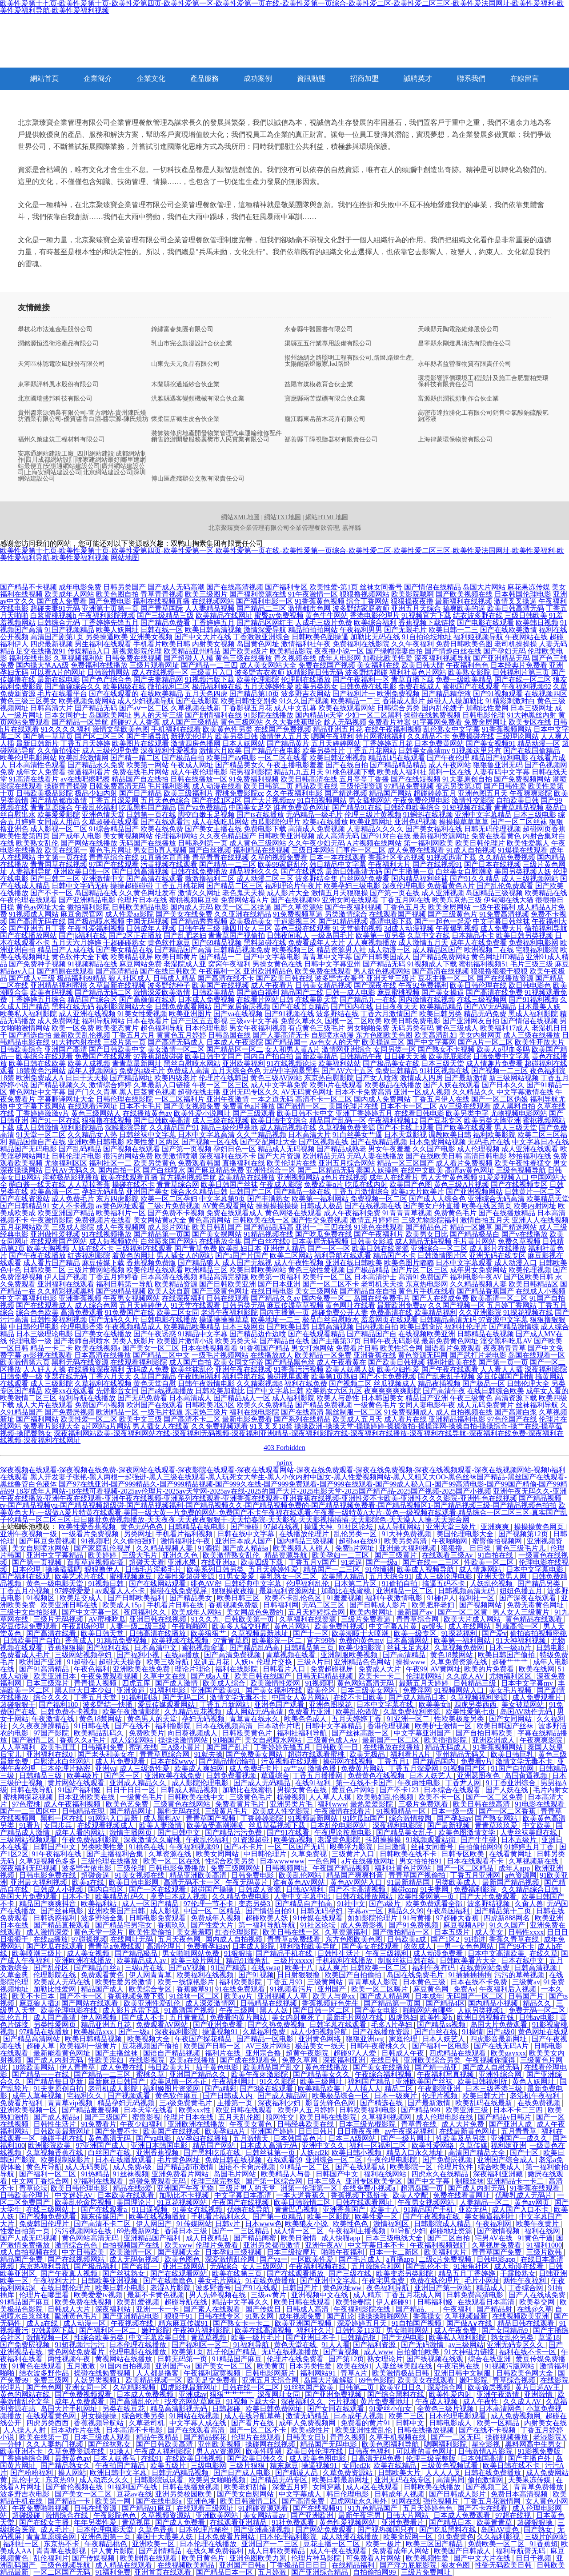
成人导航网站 (400, 1526)
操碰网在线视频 (348, 1761)
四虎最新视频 (51, 644)
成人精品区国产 (437, 949)
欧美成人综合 (225, 1683)
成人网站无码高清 (255, 1711)
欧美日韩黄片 (176, 957)
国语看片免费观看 (453, 1348)
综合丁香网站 (367, 601)
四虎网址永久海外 (359, 2501)
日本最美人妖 (539, 1006)
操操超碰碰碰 (131, 885)
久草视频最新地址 (260, 1633)
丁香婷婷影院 (262, 1818)
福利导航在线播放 (87, 1398)
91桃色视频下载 (350, 772)
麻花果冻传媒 (528, 587)
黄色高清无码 (110, 2138)
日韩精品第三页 (310, 1647)
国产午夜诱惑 (154, 1334)
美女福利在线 (378, 665)
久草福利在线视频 (103, 1383)
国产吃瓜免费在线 (323, 1234)
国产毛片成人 (361, 2259)
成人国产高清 (55, 2017)
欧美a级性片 (311, 2430)
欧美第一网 (113, 2501)
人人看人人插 (501, 1369)
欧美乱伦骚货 (358, 1711)
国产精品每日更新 (55, 2081)
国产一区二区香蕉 (508, 1811)
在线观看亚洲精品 (239, 2522)
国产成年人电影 (76, 836)
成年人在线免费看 (478, 942)
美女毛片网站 (220, 2280)
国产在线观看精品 (316, 1334)
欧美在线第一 (65, 850)
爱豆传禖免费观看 (29, 1626)
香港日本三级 (186, 2231)
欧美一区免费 (73, 1028)
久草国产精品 (154, 1376)
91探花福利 (460, 1633)
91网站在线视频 (195, 2416)
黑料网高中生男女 (534, 2444)
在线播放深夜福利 (96, 1369)
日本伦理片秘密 (66, 1768)
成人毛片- (56, 2529)
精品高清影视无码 (179, 2408)
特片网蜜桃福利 (380, 736)
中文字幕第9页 (222, 1198)
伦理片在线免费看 (296, 2359)
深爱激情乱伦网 (230, 2259)
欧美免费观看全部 (434, 1903)
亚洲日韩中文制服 (463, 2373)
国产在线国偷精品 (531, 750)
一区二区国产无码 (297, 1847)
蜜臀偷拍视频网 (498, 1541)
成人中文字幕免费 (279, 1085)
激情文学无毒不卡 (239, 1697)
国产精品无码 (384, 964)
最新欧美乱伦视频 (81, 1035)
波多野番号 (213, 2288)
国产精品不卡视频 (28, 587)
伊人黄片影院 (113, 2551)
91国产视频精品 (69, 629)
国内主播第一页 (284, 1312)
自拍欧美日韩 (517, 800)
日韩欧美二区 (44, 1270)
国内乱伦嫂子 (442, 708)
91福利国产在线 (133, 2487)
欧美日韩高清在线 (308, 779)
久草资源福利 (347, 1932)
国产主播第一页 (409, 871)
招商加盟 (364, 78)
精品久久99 (406, 1911)
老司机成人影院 (114, 2088)
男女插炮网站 (370, 800)
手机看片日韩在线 (176, 1605)
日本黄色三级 (425, 1982)
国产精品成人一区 (241, 1398)
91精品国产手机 (429, 2209)
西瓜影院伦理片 (276, 821)
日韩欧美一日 (338, 1747)
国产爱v (494, 1633)
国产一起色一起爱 (442, 921)
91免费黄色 (456, 2536)
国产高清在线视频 (440, 971)
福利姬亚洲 (508, 2145)
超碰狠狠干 (18, 1704)
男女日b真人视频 (160, 850)
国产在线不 (133, 1726)
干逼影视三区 (295, 921)
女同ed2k (356, 2465)
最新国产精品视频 (511, 1882)
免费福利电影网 (533, 942)
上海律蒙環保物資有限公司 (455, 440)
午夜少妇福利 (142, 2124)
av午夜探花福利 (410, 2131)
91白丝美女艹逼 (357, 1134)
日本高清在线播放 (102, 1355)
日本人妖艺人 (431, 1775)
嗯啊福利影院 (446, 2444)
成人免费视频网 (516, 2416)
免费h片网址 (355, 1548)
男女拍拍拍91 (421, 1861)
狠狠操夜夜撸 (412, 601)
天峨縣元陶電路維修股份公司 (458, 329)
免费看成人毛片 (26, 1655)
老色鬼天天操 (243, 893)
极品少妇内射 (96, 793)
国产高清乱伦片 (135, 2401)
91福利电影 (169, 1690)
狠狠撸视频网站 (364, 594)
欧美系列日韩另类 (216, 1569)
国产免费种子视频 (37, 964)
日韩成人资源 (260, 1889)
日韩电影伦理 (483, 715)
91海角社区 (472, 2266)
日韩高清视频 (332, 1326)
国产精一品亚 (437, 2067)
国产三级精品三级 (165, 615)
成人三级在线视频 (220, 1120)
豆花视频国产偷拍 (151, 2046)
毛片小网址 (482, 2280)
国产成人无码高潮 (176, 587)
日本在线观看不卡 (476, 1861)
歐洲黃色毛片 (77, 2316)
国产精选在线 (382, 2103)
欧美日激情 (299, 2238)
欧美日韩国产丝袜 (229, 1184)
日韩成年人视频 (151, 928)
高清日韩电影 (485, 1156)
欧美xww (178, 2245)
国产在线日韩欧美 (168, 971)
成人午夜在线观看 (339, 2551)
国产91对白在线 (386, 836)
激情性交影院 (473, 800)
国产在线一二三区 (431, 1562)
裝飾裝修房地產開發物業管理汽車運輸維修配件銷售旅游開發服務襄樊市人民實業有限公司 (216, 436)
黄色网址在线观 (543, 2031)
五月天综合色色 (236, 1070)
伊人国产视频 (65, 1277)
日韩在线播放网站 (365, 1896)
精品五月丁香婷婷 (467, 2273)
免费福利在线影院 (361, 644)
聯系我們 (471, 78)
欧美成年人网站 (69, 594)
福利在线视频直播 (161, 601)
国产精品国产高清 (183, 949)
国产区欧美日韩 (528, 1277)
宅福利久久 (85, 2095)
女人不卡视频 (73, 1206)
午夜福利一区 (220, 971)
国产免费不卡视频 (176, 1213)
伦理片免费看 (218, 2245)
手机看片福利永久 (220, 2216)
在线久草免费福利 (215, 2551)
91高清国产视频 (190, 2010)
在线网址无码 (132, 1939)
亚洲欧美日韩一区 (81, 871)
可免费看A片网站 (374, 2558)
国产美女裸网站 (217, 1234)
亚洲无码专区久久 (250, 1092)
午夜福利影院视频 (106, 615)
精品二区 (400, 2088)
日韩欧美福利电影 (368, 2110)
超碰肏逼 (96, 1875)
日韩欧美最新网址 (62, 2131)
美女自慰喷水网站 (41, 1548)
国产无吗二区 (184, 1697)
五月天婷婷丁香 (357, 1719)
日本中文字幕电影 (535, 1569)
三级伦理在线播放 (110, 1861)
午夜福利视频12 (393, 1120)
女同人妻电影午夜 (426, 1405)
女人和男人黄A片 (292, 1049)
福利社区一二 (110, 1163)
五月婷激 (273, 2572)
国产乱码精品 (80, 1149)
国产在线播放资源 (505, 978)
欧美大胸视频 (48, 1248)
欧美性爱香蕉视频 (88, 1526)
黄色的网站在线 (26, 2394)
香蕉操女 (427, 2316)
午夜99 (416, 1669)
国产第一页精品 (278, 2216)
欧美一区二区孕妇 (168, 1198)
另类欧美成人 (457, 1882)
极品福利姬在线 (217, 686)
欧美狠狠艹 (209, 1633)
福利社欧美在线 (452, 1362)
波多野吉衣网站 (306, 693)
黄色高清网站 (209, 1220)
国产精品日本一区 (225, 2572)
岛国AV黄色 (501, 2529)
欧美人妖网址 (117, 629)
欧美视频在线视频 (181, 1640)
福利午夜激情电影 (394, 1598)
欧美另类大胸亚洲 (492, 1120)
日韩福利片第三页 (521, 672)
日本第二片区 (356, 1583)
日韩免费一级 (21, 1376)
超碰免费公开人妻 (339, 1312)
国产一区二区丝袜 (518, 821)
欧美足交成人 (82, 1598)
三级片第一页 (124, 1042)
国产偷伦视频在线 (75, 2487)
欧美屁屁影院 (450, 1056)
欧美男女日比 (426, 1234)
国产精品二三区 (261, 608)
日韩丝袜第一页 (271, 2152)
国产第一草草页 (48, 736)
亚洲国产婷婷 (273, 2131)
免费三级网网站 (236, 1868)
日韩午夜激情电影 (206, 1383)
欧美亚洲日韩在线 (69, 1605)
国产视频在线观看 (131, 1149)
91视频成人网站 (34, 914)
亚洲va (105, 1768)
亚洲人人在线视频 (540, 1220)
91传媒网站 (194, 2223)
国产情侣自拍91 (271, 1911)
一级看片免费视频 (91, 1534)
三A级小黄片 (181, 1747)
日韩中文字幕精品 (334, 1726)
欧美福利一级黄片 (89, 2046)
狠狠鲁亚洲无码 (498, 765)
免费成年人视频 (216, 1918)
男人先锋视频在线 (218, 2295)
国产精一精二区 (135, 757)
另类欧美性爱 (103, 1847)
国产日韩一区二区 (322, 2010)
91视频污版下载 (210, 679)
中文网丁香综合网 (41, 2181)
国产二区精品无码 (325, 1170)
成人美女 (490, 1932)
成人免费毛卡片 (254, 1768)
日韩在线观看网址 (365, 2202)
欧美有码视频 (51, 992)
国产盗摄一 (140, 2266)
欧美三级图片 (206, 594)
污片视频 (343, 2401)
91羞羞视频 (344, 1598)
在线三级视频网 (482, 999)
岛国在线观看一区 (536, 1355)
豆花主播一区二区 (446, 978)
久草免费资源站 (348, 2472)
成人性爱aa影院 (129, 914)
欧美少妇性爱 (398, 1369)
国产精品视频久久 (58, 1085)
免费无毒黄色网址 (536, 1605)
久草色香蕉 (157, 2529)
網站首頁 (44, 78)
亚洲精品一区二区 (405, 1590)
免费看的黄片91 (366, 2423)
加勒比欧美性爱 (388, 658)
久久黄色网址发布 (147, 893)
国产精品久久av (275, 1298)
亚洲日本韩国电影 (160, 2145)
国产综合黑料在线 (396, 2394)
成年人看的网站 (80, 1832)
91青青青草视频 (407, 1213)
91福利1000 (544, 2245)
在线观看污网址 (92, 1106)
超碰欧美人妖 (267, 1918)
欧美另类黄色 (154, 1163)
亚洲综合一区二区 (439, 1248)
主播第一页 (235, 2103)
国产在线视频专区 (519, 1184)
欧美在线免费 (161, 829)
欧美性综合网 (401, 1348)
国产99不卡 (516, 1946)
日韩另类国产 (124, 587)
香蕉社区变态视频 (396, 857)
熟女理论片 (385, 2359)
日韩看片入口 (285, 1669)
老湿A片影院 (171, 2288)
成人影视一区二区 (58, 829)
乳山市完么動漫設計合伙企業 (191, 344)
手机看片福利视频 (185, 1534)
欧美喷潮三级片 (38, 1953)
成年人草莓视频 (38, 2095)
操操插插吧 (63, 1569)
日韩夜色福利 (370, 2451)
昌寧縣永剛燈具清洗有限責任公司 (464, 344)
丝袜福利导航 (537, 1405)
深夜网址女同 (279, 2394)
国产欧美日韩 (288, 1326)
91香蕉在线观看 (535, 2188)
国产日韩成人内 (228, 2095)
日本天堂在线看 (149, 2110)
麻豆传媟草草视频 (295, 1305)
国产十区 (525, 2152)
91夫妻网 (435, 1889)
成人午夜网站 (450, 765)
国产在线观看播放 (296, 2273)
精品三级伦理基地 (229, 1127)
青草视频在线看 (291, 1655)
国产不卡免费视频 (387, 1376)
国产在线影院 (197, 701)
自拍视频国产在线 (131, 2245)
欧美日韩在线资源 (380, 1248)
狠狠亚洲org (365, 2039)
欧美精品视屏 (131, 957)
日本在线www (173, 1761)
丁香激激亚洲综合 (261, 637)
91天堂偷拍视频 (357, 928)
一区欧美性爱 (313, 2259)
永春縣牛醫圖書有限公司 (318, 329)
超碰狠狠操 (535, 2522)
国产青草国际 (161, 608)
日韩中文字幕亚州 (332, 964)
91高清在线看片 (34, 779)
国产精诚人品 (297, 2472)
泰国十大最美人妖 (165, 2536)
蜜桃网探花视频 (29, 1797)
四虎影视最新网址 (189, 2387)
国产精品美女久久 (322, 2074)
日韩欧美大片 (400, 2472)
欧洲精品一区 (117, 1412)
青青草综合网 (177, 1184)
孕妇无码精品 (103, 1191)
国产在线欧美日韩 (433, 1156)
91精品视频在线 (268, 1234)
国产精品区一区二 (234, 1049)
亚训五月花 (212, 1662)
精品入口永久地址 (415, 2152)
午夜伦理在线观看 (28, 900)
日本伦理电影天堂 (105, 2529)
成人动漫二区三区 (264, 878)
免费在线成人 (419, 686)
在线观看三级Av (448, 1555)
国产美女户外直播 (431, 1206)
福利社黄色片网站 (417, 672)
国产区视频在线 (324, 1142)
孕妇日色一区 (234, 1149)
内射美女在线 (545, 2423)
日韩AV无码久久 (70, 1170)
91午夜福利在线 (57, 1854)
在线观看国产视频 (397, 914)
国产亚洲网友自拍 (470, 1021)
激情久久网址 (199, 893)
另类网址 (138, 1534)
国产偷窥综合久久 (72, 686)
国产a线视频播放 (166, 1390)
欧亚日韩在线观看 (245, 2110)
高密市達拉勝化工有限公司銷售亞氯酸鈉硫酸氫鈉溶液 (483, 416)
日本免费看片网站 (227, 2536)
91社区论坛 (356, 1526)
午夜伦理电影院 (393, 2159)
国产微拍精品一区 (402, 1932)
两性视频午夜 (70, 2359)
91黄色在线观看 (38, 2366)
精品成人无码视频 (286, 1149)
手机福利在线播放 (345, 1960)
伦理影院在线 (55, 1975)
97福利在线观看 (99, 2181)
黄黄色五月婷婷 (181, 1035)
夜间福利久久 (146, 1612)
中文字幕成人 (301, 2494)
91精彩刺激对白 (510, 701)
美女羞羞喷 (194, 1932)
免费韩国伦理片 (45, 2223)
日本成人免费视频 (206, 999)
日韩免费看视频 (232, 1775)
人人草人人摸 (331, 1797)
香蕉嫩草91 (194, 1989)
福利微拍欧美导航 (309, 1946)
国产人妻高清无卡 (280, 1035)
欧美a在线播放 (325, 821)
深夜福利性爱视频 (168, 750)
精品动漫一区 (538, 743)
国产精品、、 (418, 2309)
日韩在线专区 (220, 2316)
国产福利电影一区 (264, 601)
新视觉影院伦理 (137, 651)
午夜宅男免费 (384, 2280)
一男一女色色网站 (466, 1946)
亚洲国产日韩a (243, 2565)
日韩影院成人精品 (443, 2223)
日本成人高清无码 (269, 2145)
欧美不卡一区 (440, 1797)
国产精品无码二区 (103, 992)
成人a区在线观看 (373, 2487)
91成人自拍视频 (471, 850)
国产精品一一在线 (41, 2074)
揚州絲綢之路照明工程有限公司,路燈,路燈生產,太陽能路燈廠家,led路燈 (349, 361)
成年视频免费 (301, 2316)
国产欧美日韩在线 (284, 978)
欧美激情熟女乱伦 (232, 1555)
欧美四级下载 (262, 1562)
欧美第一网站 (147, 765)
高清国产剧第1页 (57, 637)
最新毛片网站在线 (355, 2017)
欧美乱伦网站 (301, 1875)
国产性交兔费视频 (319, 1220)
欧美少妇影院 (361, 1647)
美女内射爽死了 (297, 2017)
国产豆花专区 (441, 1120)
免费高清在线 (391, 1312)
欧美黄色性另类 (227, 729)
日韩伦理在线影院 (124, 1099)
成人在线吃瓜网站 (220, 821)
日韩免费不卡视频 (69, 1711)
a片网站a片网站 (106, 1426)
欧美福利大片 (446, 2252)
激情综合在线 (67, 2515)
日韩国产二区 (250, 1191)
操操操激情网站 (184, 1740)
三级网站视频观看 (29, 1839)
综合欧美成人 (500, 2167)
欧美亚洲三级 (467, 2110)
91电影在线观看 (540, 1804)
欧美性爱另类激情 (124, 1982)
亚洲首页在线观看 (163, 2572)
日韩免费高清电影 (475, 2295)
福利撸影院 (173, 1726)
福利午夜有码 (434, 1967)
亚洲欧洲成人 (494, 1740)
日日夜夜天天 (396, 1006)
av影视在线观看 (47, 1355)
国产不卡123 (400, 1790)
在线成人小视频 (540, 1291)
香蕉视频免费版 (151, 1262)
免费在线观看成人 (234, 1213)
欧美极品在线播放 (393, 1085)
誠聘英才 (418, 78)
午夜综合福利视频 (384, 2074)
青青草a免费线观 (115, 1946)
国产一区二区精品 (466, 1868)
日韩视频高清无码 (467, 1590)
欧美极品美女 (250, 921)
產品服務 (204, 78)
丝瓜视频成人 (394, 1383)
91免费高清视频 (504, 914)
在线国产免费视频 (282, 729)
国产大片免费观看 (489, 1896)
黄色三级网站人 (96, 1113)
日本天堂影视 (405, 1134)
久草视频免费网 (460, 1647)
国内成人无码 (191, 907)
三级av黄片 (269, 2295)
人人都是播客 (158, 2373)
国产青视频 (342, 2352)
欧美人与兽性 (338, 1398)
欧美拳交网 (538, 2302)
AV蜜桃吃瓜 (107, 1619)
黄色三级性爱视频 (316, 1270)
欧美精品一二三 (356, 701)
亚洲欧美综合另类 (433, 2060)
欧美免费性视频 (340, 1626)
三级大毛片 (140, 1555)
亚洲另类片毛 (292, 1804)
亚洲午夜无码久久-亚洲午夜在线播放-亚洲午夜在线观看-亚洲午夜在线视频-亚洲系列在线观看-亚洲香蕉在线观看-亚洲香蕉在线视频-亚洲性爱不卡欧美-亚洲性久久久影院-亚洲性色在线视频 (283, 1494)
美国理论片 (135, 2202)
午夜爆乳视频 (457, 928)
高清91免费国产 (423, 1277)
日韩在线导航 (32, 1790)
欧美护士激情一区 (444, 1726)
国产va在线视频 (238, 1014)
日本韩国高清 (483, 2458)
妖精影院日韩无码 (314, 672)
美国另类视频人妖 (522, 871)
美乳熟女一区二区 (289, 1576)
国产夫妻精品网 (158, 679)
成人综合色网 (96, 1305)
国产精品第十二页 (503, 1911)
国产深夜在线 (375, 985)
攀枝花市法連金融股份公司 (55, 329)
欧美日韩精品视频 (94, 2039)
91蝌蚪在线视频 (428, 814)
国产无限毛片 (405, 629)
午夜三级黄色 (471, 1398)
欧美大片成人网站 (473, 1619)
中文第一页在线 (62, 857)
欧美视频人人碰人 (302, 1548)
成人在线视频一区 (160, 672)
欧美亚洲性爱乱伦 (153, 2003)
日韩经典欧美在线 (306, 2124)
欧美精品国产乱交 (272, 2067)
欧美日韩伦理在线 (478, 985)
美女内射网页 (480, 1035)
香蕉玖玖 (172, 1925)
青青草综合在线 (114, 857)
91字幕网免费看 (437, 722)
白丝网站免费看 (364, 878)
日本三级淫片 (48, 1683)
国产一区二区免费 (495, 1797)
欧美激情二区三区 (28, 1398)
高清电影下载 (391, 921)
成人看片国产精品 (51, 1262)
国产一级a (382, 1562)
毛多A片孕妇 (392, 2024)
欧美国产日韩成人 (463, 2551)
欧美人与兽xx (335, 1996)
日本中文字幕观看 (464, 1262)
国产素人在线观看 (213, 2309)
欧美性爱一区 (377, 2216)
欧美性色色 (351, 2223)
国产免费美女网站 (255, 1754)
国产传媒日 (264, 2309)
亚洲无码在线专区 (497, 1255)
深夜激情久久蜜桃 (153, 1839)
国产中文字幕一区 (91, 1612)
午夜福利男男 (361, 629)
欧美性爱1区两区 (153, 1142)
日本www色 (263, 2223)
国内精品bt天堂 (319, 715)
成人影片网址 (169, 1227)
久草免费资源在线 (459, 1662)
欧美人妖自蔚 (169, 1291)
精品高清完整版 (224, 1277)
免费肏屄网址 (485, 722)
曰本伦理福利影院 (289, 2536)
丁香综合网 (526, 2288)
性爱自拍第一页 (26, 2231)
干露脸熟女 (518, 2273)
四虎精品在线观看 (458, 2053)
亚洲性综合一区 (271, 1170)
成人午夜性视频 (299, 1262)
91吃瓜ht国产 (364, 1818)
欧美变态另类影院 (405, 2273)
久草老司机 (147, 2423)
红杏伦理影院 (237, 1932)
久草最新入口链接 (161, 1085)
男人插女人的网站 (184, 1255)
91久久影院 (278, 2081)
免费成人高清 (188, 1070)
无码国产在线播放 (147, 843)
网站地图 (125, 557)
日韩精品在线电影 (197, 1526)
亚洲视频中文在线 (320, 2295)
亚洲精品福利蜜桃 (58, 985)
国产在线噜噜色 (169, 2280)
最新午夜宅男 (360, 2515)
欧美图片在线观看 (140, 743)
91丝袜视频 (130, 2174)
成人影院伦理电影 (201, 1783)
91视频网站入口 (460, 1690)
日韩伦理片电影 (76, 1156)
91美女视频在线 (140, 1875)
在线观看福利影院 (138, 1362)
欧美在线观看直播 (129, 1177)
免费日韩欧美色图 (464, 644)
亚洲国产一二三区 (270, 2544)
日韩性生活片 (339, 1953)
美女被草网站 (523, 1704)
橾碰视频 (291, 1797)
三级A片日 (314, 1662)
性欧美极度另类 (460, 1719)
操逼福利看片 (89, 772)
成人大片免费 (463, 2124)
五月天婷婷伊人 (144, 1305)
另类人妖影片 (133, 1341)
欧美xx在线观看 (69, 1390)
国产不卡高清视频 (358, 1889)
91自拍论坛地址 (427, 637)
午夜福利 (458, 2309)
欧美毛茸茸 (59, 1747)
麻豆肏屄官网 (81, 914)
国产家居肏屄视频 (241, 1006)
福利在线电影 (30, 658)
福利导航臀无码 (521, 2551)
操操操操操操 (277, 1206)
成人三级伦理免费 (110, 750)
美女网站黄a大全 (159, 1220)
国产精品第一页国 (161, 1234)
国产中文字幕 (429, 2181)
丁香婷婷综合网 (26, 2458)
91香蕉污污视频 (299, 1369)
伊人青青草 (78, 2067)
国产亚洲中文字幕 (329, 2280)
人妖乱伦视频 (492, 1583)
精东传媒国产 (103, 2216)
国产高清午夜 (444, 1390)
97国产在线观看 (114, 864)
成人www (378, 2352)
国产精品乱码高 (268, 1227)
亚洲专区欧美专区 (374, 2181)
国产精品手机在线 (285, 1953)
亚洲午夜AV (325, 2245)
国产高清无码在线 (37, 921)
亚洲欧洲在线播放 (84, 1960)
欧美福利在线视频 (205, 1975)
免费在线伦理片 (435, 2280)
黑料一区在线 (450, 772)
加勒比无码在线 (375, 637)
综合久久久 (52, 1697)
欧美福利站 (99, 1903)
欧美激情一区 (131, 2252)
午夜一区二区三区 (220, 1085)
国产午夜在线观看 (449, 1369)
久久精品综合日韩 (530, 1889)
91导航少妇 (408, 2231)
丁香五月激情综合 (361, 1191)
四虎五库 (137, 1683)
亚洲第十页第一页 (110, 608)
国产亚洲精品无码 (501, 658)
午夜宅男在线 (459, 2366)
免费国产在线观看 (103, 1056)
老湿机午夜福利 (535, 2095)
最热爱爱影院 (372, 1804)
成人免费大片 (501, 928)
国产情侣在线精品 (432, 587)
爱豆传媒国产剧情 (505, 1376)
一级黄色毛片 (375, 1405)
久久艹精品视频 (261, 1134)
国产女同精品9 (505, 2330)
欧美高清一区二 (55, 1191)
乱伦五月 (15, 2017)
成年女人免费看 (41, 772)
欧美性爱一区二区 (88, 1419)
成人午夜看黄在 (341, 1362)
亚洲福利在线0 (50, 1754)
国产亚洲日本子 (311, 2337)
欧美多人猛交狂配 (241, 1626)
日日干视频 (534, 2558)
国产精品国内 (435, 1761)
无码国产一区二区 (475, 1996)
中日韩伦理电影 (34, 1326)
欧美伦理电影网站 (28, 757)
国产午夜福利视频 (353, 907)
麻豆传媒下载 (103, 1262)
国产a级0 (500, 2031)
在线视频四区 (546, 693)
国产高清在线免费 (494, 992)
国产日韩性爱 (505, 786)
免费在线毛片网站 (140, 772)
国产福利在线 (108, 1647)
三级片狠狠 (248, 2465)
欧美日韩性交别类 (248, 701)
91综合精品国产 (114, 829)
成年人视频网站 (92, 1070)
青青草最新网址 (137, 1063)
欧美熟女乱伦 (37, 843)
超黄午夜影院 (308, 2053)
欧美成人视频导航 (426, 1569)
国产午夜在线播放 (37, 1255)
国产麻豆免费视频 (48, 1541)
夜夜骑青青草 (504, 1348)
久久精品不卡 (428, 736)
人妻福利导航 (30, 871)
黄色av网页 (532, 2202)
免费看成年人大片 (316, 942)
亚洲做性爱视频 (55, 1234)
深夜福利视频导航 (442, 658)
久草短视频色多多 (48, 1861)
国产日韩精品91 (25, 1206)
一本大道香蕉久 (302, 2195)
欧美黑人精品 (343, 1576)
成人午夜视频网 (121, 1227)
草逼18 (549, 2337)
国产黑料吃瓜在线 (213, 2152)
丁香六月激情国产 (389, 1014)
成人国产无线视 (247, 1262)
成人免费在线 (122, 2067)
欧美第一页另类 (380, 935)
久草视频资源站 (166, 2515)
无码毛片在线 (489, 1142)
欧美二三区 (407, 2416)
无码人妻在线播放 (375, 1156)
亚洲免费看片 (403, 2522)
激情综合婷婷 (110, 1085)
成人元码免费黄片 (485, 1405)
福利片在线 (223, 2053)
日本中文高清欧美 (497, 1953)
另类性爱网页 (55, 2024)
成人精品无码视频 (423, 1241)
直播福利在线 (243, 1163)
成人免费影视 (363, 1925)
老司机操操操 (515, 644)
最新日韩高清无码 (353, 871)
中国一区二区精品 (213, 1911)
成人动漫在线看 (217, 786)
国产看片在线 (253, 2423)
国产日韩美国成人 (382, 957)
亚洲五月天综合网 (271, 2380)
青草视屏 (137, 2522)
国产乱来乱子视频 (446, 1376)
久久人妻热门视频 (55, 2444)
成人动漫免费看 (439, 1953)
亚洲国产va (173, 2366)
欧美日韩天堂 (103, 1633)
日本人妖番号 (115, 2458)
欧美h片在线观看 (336, 1085)
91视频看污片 (292, 1989)
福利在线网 (543, 2231)
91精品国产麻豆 (26, 2302)
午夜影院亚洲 (440, 2088)
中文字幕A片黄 (394, 1626)
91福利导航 (252, 2344)
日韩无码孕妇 (322, 1911)
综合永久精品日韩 (199, 1191)
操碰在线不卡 (133, 1184)
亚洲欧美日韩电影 (96, 1142)
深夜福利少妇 (280, 2103)
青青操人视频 (96, 1683)
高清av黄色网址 (469, 1170)
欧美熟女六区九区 (333, 1390)
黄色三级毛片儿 (521, 1548)
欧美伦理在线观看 (154, 1270)
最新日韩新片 (37, 743)
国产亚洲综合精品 (320, 2572)
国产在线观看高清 (197, 2430)
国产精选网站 (515, 1227)
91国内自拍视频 (126, 2366)
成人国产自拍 (190, 1362)
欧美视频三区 (293, 949)
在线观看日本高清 (486, 2302)
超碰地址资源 (451, 2231)
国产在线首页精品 (300, 1006)
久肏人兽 (529, 1903)
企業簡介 (98, 78)
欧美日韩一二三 (453, 629)
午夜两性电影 (419, 1783)
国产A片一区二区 (485, 1042)
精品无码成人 (447, 1747)
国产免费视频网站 (522, 779)
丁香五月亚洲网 (476, 1875)
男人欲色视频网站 (381, 971)
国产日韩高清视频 (140, 871)
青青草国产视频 (211, 1818)
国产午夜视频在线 (432, 2216)
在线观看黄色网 (52, 2416)
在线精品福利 (354, 2565)
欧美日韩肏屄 (421, 1326)
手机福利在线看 (176, 729)
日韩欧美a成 (407, 1939)
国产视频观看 (130, 2095)
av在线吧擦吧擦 (85, 779)
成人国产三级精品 (190, 722)
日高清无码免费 (377, 2458)
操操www (411, 1662)
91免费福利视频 (254, 779)
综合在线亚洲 (490, 2359)
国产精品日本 (451, 2522)
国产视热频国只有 (386, 2529)
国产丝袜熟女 (124, 2273)
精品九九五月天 (299, 772)
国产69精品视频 (217, 942)
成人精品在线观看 (124, 2565)
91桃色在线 (147, 1847)
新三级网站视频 (514, 1078)
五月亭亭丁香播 (364, 779)
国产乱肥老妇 (185, 935)
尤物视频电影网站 (518, 1113)
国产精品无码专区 (279, 2480)
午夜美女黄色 (251, 2124)
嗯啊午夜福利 (332, 736)
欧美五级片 (169, 2465)
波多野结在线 (337, 1014)
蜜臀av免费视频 (279, 615)
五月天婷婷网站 (336, 743)
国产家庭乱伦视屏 (103, 1548)
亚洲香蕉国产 (345, 2209)
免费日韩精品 (396, 1070)
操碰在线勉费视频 (432, 715)
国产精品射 (495, 2309)
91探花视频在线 (528, 1312)
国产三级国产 (106, 2117)
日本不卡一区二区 (408, 1106)
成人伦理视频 (478, 1149)
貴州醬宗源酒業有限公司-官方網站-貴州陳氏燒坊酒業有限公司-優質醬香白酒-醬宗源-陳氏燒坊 (83, 416)
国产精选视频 (346, 793)
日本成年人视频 (359, 2416)
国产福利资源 (375, 2344)
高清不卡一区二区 (323, 1099)
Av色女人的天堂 (334, 1042)
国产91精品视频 (343, 921)
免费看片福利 (22, 2103)
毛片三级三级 (531, 964)
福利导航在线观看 (342, 1255)
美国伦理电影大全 (466, 1534)
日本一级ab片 (511, 1647)
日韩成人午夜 (403, 2053)
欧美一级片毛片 (257, 2337)
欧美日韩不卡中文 (305, 1113)
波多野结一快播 (108, 1704)
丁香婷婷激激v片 (42, 1113)
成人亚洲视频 (442, 893)
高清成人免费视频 (316, 829)
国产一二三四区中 (29, 1811)
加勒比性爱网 (487, 708)
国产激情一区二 (302, 1106)
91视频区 (41, 1598)
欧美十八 (300, 1967)
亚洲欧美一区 (154, 2544)
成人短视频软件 (114, 1241)
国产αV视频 (188, 1967)
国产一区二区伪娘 (499, 1099)
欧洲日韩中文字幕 (119, 2472)
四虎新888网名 (508, 1918)
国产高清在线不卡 (225, 978)
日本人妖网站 (243, 743)
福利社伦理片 (466, 1326)
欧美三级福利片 (188, 793)
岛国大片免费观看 (29, 1896)
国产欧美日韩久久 (256, 2458)
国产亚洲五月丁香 (37, 928)
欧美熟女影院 (469, 672)
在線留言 (524, 78)
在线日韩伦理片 (66, 2288)
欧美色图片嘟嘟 (409, 1262)
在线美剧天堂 (316, 999)
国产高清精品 (117, 971)
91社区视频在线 (444, 1070)
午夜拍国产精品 (121, 2465)
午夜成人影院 (281, 1184)
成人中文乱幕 (295, 708)
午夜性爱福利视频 (96, 928)
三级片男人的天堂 (248, 2188)
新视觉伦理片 (192, 736)
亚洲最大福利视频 (408, 1548)
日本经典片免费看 (518, 665)
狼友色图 (456, 2565)
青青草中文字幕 (327, 957)
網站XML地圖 (240, 517)
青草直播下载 (412, 679)
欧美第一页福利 (276, 1277)
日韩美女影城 (371, 1241)
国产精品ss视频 (442, 2024)
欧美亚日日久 (402, 2387)
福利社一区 (477, 1598)
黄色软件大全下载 (80, 957)
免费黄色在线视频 (377, 1775)
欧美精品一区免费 (323, 1355)
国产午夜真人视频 (69, 2273)
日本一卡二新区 (395, 2252)
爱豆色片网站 (354, 1790)
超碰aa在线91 (360, 1541)
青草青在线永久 (255, 1719)
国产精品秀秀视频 (199, 921)
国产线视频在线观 (435, 2359)
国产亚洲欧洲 (313, 2515)
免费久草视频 (519, 1241)
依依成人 (419, 1946)
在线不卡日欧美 (359, 1697)
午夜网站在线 (526, 637)
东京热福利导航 (45, 2266)
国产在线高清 (302, 1412)
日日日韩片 (316, 2131)
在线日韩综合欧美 (495, 1390)
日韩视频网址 (287, 1868)
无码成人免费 (147, 1369)
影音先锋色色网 (331, 2103)
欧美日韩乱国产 (217, 1227)
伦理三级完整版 (216, 2181)
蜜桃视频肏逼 (204, 1647)
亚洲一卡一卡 (158, 2309)
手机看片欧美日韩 (161, 644)
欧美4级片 (83, 1775)
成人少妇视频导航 (145, 701)
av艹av (294, 1768)
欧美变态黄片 (117, 1028)
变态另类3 (255, 1903)
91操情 (472, 2031)
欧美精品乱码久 (99, 1733)
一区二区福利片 (179, 1099)
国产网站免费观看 (325, 2529)
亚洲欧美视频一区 (29, 2110)
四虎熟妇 (403, 2017)
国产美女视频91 (491, 743)
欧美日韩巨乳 (513, 1754)
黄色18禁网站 (452, 1655)
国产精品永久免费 (96, 765)
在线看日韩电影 (419, 1113)
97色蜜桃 (26, 1804)
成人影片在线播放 (497, 1248)
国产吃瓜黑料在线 (448, 2529)
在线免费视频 (539, 2103)
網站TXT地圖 (282, 517)
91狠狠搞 (238, 1953)
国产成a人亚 (211, 1676)
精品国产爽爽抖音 (355, 1875)
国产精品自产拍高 (304, 1903)
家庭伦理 (404, 2039)
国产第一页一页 (503, 1362)
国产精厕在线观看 (65, 971)
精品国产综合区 (92, 999)
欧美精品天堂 (547, 1198)
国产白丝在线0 (267, 1241)
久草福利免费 (265, 2031)
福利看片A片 (411, 1754)
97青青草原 (231, 1640)
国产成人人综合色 (437, 1198)
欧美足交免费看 (213, 2380)
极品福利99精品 (82, 978)
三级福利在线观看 (144, 1248)
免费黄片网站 (363, 1768)
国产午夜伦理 (448, 757)
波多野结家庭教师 (361, 608)
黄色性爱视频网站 (348, 2522)
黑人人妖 (275, 2010)
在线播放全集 (220, 1241)
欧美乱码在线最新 (484, 2103)
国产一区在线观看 (158, 1889)
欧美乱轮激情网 (83, 757)
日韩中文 (411, 2423)
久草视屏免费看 (497, 2245)
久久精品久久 (473, 1092)
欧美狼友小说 (307, 2223)
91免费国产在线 (130, 1312)
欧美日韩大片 (484, 2095)
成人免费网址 (58, 1021)
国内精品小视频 (494, 2003)
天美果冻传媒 (530, 2480)
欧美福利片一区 (121, 1213)
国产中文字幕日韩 (275, 1390)
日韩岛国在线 (229, 1035)
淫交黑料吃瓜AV (506, 1341)
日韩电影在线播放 (168, 1319)
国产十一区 (311, 1633)
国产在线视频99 (295, 900)
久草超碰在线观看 (110, 821)
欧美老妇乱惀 (246, 2487)
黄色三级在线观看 (302, 928)
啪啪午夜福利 (343, 2252)
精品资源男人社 (341, 949)
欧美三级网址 (322, 2081)
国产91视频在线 (289, 1014)
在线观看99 (284, 2159)
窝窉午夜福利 (229, 964)
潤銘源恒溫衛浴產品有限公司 (58, 344)
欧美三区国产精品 (435, 2544)
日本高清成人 (190, 1398)
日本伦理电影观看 (458, 2416)
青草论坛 (33, 2188)
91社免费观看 (294, 2522)
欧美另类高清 (406, 1541)
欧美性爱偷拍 (151, 1932)
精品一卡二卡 (51, 1348)
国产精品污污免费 (234, 1832)
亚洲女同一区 (87, 2387)
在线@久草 (534, 2309)
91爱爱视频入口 (504, 1177)
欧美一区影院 (329, 2216)
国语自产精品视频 (172, 2053)
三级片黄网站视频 (96, 1270)
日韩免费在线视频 (133, 658)
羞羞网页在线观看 (389, 1319)
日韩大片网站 (408, 2515)
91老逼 (351, 1562)
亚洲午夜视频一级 (29, 1534)
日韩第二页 (357, 2387)
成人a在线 (43, 2323)
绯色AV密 (206, 1583)
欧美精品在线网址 (224, 615)
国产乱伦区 (52, 1967)
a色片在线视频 (344, 1177)
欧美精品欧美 (320, 2088)
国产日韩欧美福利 (137, 1598)
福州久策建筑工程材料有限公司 (61, 440)
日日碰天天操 (405, 1056)
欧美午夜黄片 (538, 2223)
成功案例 (258, 78)
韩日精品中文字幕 (337, 864)
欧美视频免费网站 (87, 701)
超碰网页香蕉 (544, 829)
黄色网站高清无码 (366, 1683)
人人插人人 (363, 2088)
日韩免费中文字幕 (501, 1056)
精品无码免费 (485, 1014)
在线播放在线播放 (392, 1747)
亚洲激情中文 (103, 878)
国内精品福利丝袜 (419, 878)
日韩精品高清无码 (448, 1319)
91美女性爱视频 (142, 1014)
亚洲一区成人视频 (421, 1092)
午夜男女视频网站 (131, 1298)
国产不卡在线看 (483, 2508)
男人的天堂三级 (158, 715)
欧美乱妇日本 (240, 1248)
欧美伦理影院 (257, 679)
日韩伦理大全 (528, 1383)
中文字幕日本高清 (243, 2195)
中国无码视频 (147, 921)
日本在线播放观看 (124, 2159)
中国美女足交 (250, 807)
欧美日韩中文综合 (279, 1120)
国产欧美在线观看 (464, 1127)
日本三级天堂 (442, 1063)
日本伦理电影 (206, 1028)
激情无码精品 (308, 2416)
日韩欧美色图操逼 (320, 637)
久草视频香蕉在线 (55, 2152)
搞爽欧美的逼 (464, 608)
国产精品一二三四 (209, 665)
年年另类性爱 (96, 2522)
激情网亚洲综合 (347, 1049)
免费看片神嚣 (389, 722)
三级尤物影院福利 (429, 1220)
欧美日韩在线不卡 (512, 2465)
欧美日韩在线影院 (329, 2117)
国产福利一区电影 (441, 2046)
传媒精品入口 (89, 651)
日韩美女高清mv (424, 750)
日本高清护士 (375, 1277)
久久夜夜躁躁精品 (41, 1726)
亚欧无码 (473, 2209)
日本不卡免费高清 (363, 1092)
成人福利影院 (293, 1398)
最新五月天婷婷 (424, 1683)
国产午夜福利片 (379, 1234)
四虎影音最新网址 (499, 2039)
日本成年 (429, 1996)
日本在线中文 (523, 1960)
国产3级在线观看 (267, 2088)
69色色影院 (376, 2380)
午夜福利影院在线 (362, 2309)
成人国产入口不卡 (521, 2209)
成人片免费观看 (121, 1761)
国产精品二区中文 (161, 1355)
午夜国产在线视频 (241, 2202)
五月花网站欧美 (25, 1227)
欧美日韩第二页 (268, 786)
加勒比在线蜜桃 (347, 1590)
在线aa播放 (182, 1655)
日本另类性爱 (311, 2366)
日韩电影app (497, 2259)
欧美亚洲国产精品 (65, 1213)
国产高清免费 (304, 2501)
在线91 (151, 2458)
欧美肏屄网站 (449, 907)
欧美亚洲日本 (55, 1676)
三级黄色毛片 (251, 1797)
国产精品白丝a (97, 1967)
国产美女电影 (377, 2010)
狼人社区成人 (129, 978)
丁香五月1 (393, 1761)
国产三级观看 (253, 1113)
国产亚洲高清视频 (262, 2529)
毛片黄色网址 (179, 2159)
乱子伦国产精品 (232, 2352)
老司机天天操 (382, 1284)
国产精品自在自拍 (368, 1291)
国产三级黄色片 (452, 914)
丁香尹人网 (464, 1783)
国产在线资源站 (25, 1198)
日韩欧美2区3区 (210, 1405)
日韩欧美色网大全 (525, 2373)
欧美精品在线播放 (246, 1177)
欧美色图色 (183, 2259)
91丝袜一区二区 (195, 1996)
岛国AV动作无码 (527, 1711)
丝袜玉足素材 (409, 1647)
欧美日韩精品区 (533, 1284)
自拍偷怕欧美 (419, 2352)
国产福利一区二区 (48, 2174)
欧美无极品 (368, 1754)
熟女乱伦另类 (513, 2337)
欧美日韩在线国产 (263, 1676)
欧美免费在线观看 (323, 971)
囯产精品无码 (96, 708)
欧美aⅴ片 (239, 1996)
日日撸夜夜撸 (359, 2131)
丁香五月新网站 (225, 1704)
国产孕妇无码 (504, 651)
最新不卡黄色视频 (156, 2295)
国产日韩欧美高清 (161, 1120)
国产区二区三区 (99, 736)
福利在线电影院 (254, 1412)
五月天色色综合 (165, 800)
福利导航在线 (243, 1376)
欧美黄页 (271, 2366)
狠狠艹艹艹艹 (232, 2394)
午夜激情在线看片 (343, 1811)
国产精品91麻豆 (147, 2508)
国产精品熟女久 (66, 2465)
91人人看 (335, 2344)
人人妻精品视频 (210, 608)
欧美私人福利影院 (28, 1014)
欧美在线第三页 (238, 2273)
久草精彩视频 (135, 2387)
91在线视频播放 (107, 1234)
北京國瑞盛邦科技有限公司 (55, 399)
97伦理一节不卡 (209, 1903)
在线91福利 (314, 1783)
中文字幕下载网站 (37, 1106)
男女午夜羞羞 (389, 1149)
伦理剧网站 (424, 1676)
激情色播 (323, 1768)
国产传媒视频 (94, 2558)
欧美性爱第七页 (471, 1711)
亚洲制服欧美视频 (350, 1655)
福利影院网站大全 (124, 1006)
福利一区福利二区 (378, 2145)
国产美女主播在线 (213, 829)
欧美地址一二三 (276, 1319)
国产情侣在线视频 (529, 1021)
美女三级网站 (316, 1291)
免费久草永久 (301, 1021)
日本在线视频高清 (225, 1726)
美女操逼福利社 (490, 2216)
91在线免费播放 (271, 2280)
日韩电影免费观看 (158, 1918)
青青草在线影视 (62, 2551)
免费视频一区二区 (378, 1198)
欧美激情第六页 (25, 1362)
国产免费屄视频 (69, 1412)
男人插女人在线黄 (160, 1426)
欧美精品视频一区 (154, 2380)
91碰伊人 (441, 1598)
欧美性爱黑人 (528, 843)
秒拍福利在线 (530, 1156)
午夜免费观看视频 (110, 1676)
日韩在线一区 (161, 629)
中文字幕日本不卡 (377, 2245)
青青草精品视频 (519, 807)
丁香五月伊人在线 (441, 1099)
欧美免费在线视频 (84, 2302)
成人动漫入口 (515, 1262)
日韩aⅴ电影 (537, 2017)
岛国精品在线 (96, 893)
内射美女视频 (213, 644)
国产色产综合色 (107, 679)
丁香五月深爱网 (114, 800)
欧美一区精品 (499, 2423)
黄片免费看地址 (386, 2401)
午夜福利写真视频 (446, 2074)
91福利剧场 (140, 1697)
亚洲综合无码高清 (496, 1198)
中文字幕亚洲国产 (423, 1733)
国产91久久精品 (475, 878)
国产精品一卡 (70, 2501)
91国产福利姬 (80, 1790)
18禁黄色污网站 (41, 1070)
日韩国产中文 (55, 1847)
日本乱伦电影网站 (339, 1825)
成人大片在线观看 (44, 1405)
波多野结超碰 (366, 672)
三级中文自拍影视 (29, 1612)
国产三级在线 (351, 2273)
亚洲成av (193, 2394)
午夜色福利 (91, 1669)
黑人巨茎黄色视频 (147, 1092)
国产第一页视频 (187, 1149)
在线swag (266, 1967)
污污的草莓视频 (520, 1975)
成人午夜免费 (456, 2330)
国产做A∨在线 (470, 2323)
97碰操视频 (89, 1939)
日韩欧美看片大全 (469, 1960)
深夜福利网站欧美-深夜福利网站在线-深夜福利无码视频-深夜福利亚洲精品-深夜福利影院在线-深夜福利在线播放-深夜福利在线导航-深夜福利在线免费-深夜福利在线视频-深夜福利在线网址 (282, 1437)
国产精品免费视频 (323, 1405)
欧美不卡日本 (34, 1996)
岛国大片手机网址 (69, 2408)
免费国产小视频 (99, 1405)
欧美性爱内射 (451, 2394)
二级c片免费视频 (173, 1206)
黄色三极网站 (241, 722)
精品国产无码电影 (28, 1149)
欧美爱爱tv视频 (99, 2295)
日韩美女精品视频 (323, 985)
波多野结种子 (169, 985)
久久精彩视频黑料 (65, 1291)
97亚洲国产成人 (101, 2145)
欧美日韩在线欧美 (37, 1063)
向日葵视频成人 (193, 1733)
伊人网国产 (154, 2223)
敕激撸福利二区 (210, 878)
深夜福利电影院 (398, 1825)
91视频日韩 (106, 1583)
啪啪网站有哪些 (428, 2010)
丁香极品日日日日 (299, 2565)
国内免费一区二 (327, 1298)
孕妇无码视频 (204, 1719)
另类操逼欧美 (106, 637)
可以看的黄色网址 (425, 2451)
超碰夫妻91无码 (55, 608)
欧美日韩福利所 (483, 2081)
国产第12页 (346, 2359)
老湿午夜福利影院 (229, 1312)
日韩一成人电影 (350, 992)
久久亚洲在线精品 (242, 914)
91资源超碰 (252, 1839)
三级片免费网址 (427, 2572)
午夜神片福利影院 (202, 2330)
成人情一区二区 (299, 2231)
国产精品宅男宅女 (124, 1925)
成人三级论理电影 (444, 1576)
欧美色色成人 (306, 1719)
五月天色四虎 (206, 693)
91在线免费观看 (241, 1989)
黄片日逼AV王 (538, 2387)
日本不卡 (77, 1896)
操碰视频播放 (507, 2437)
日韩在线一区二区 (251, 2387)
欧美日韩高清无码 (515, 608)
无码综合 (224, 2266)
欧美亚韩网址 (371, 821)
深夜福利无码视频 (29, 1868)
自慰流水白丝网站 (62, 1761)
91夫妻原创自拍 (467, 779)
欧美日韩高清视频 (213, 629)
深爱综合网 (446, 2387)
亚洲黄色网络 (320, 2039)
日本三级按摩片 (292, 2252)
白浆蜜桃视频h (53, 615)
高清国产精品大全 (477, 2152)
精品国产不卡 (394, 1255)
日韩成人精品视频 (189, 1790)
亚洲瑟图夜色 (479, 1775)
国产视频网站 (481, 1605)
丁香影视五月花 (247, 708)
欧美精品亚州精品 (192, 651)
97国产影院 (52, 1733)
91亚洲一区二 (409, 1719)
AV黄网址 (445, 1669)
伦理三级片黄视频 (373, 814)
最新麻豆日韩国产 (117, 2081)
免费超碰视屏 (332, 1669)
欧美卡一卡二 (380, 1676)
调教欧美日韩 (450, 1134)
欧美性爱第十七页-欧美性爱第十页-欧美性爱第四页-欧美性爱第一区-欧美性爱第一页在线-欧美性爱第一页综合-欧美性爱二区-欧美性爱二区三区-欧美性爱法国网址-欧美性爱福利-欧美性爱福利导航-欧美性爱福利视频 (282, 554)
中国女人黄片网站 (301, 1697)
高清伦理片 (165, 1946)
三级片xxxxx (293, 1960)
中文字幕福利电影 (28, 1298)
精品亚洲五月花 (338, 729)
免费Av (464, 1989)
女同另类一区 (394, 1049)
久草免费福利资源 (412, 1711)
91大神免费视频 (407, 1534)
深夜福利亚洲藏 (499, 2174)
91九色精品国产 (373, 2508)
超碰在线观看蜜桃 (317, 1754)
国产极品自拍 (183, 757)
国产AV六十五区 (347, 1070)
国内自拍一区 (119, 1170)
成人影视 (165, 1911)
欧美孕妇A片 (226, 2131)
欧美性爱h (437, 2017)
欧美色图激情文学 (467, 1832)
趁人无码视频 (345, 722)
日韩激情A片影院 (486, 2451)
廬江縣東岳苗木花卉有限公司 (324, 419)
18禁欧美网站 (34, 2067)
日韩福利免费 (103, 1747)
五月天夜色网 (180, 1939)
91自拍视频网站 (322, 800)
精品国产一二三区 (332, 1569)
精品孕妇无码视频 (126, 2103)
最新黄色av (72, 2458)
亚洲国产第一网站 (443, 2288)
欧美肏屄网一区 (409, 2536)
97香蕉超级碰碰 (158, 1056)
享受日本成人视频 (179, 1896)
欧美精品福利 (435, 1312)
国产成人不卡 (144, 2017)
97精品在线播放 (45, 2031)
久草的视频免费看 (279, 857)
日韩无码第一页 (183, 2359)
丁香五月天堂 (96, 1697)
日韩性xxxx (526, 1932)
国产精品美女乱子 (405, 1832)
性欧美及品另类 (462, 2138)
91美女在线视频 (198, 2209)
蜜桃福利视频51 (484, 964)
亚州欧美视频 (220, 2444)
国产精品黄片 (288, 743)
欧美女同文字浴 (238, 1362)
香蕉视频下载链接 (426, 622)
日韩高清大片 (51, 708)
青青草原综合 (51, 807)
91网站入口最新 (114, 1818)
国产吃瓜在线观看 (55, 1946)
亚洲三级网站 (184, 2266)
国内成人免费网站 (382, 1099)
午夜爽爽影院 (530, 793)
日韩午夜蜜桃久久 (379, 2046)
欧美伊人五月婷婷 (306, 2110)
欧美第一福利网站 (320, 1198)
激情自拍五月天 (485, 1220)
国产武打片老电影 (477, 1355)
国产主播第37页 (336, 1341)
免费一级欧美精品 (464, 679)
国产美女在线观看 (371, 1946)
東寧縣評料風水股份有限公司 (58, 384)
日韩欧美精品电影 (140, 907)
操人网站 (72, 2472)
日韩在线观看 (227, 1298)
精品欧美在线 (316, 786)
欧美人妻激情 (161, 1825)
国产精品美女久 (240, 765)
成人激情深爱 (48, 1932)
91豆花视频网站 (183, 2202)
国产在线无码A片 (502, 2046)
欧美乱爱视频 (138, 2302)
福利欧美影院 (494, 1134)
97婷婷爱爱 (73, 1590)
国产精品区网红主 (264, 622)
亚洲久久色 (181, 1555)
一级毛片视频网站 (220, 1355)
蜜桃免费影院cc (239, 793)
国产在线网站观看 (158, 1583)
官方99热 (321, 1640)
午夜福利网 (494, 2223)
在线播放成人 (271, 1355)
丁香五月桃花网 (179, 885)
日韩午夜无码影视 (391, 1341)
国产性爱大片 (213, 1925)
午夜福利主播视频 (358, 2231)
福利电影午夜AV (476, 1277)
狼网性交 (281, 2117)
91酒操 (208, 1548)
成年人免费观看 (80, 2401)
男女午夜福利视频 (257, 1028)
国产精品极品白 (475, 1234)
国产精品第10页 (254, 693)
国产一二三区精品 (241, 2231)
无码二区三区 (324, 1605)
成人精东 (367, 2295)
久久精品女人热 (92, 1134)
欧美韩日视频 (537, 622)
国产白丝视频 (209, 850)
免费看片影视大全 (51, 1426)
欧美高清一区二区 (499, 1298)
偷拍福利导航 (546, 928)
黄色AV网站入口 (357, 1882)
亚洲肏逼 (131, 1690)
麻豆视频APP (464, 1925)
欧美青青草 (495, 2522)
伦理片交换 (275, 1662)
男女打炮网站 (312, 1348)
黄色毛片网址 (110, 850)
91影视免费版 (540, 2451)
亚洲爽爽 (496, 1526)
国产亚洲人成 (511, 2124)
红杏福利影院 (89, 1255)
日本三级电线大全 (394, 2238)
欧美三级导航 (168, 1662)
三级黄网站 (326, 1982)
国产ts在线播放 (260, 814)
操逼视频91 (221, 2031)
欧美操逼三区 (383, 1042)
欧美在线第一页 (45, 2437)
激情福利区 (392, 2223)
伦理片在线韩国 (223, 1078)
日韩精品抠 (359, 2337)
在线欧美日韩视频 (194, 2458)
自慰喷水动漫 (332, 1035)
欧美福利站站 (339, 1063)
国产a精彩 (220, 2088)
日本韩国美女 (382, 1398)
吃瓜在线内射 (366, 1184)
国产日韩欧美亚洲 (227, 1284)
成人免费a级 (133, 2167)
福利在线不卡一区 (528, 2352)
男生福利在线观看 (103, 644)
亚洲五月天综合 (416, 608)
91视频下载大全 (252, 2401)
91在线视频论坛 (292, 1063)
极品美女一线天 (321, 2046)
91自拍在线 (496, 1555)
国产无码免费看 (142, 1398)
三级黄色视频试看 (450, 2465)
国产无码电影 (403, 2337)
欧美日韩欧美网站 (257, 1270)
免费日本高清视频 (520, 2494)
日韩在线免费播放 (199, 871)
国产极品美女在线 (391, 1063)
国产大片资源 (279, 1156)
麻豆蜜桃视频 (398, 992)
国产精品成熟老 (341, 1149)
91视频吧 (95, 1541)
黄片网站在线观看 (77, 1783)
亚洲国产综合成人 (506, 2159)
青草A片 (355, 2373)
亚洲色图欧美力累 (258, 2558)
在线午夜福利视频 (393, 729)
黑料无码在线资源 (80, 1362)
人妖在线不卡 (92, 1248)
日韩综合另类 (398, 708)
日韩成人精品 (174, 978)
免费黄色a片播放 (248, 1106)
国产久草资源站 (298, 907)
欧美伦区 (322, 1690)
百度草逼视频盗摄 (96, 1562)
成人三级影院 (51, 1383)
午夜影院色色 (115, 2515)
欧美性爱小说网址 (202, 1113)
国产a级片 (385, 1903)
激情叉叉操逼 (515, 601)
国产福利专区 (286, 587)
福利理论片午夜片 (293, 885)
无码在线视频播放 (290, 2352)
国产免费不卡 (117, 2131)
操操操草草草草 (464, 821)
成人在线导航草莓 (253, 2416)
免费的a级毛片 (142, 1070)
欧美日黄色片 (204, 2558)
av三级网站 (466, 2344)
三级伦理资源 (361, 786)
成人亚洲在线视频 (87, 1014)
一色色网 (323, 1861)
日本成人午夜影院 (234, 1042)
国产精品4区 (445, 2003)
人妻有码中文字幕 (501, 772)
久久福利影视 (499, 2536)
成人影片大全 (288, 893)
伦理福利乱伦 (308, 1583)
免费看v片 (477, 1761)
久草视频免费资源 (346, 1127)
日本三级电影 (534, 814)
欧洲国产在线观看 (154, 1405)
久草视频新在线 (534, 1861)
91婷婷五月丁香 (530, 1847)
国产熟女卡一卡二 (242, 2323)
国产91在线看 (289, 1832)
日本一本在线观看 (337, 857)
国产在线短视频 (416, 779)
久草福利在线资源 (308, 1619)
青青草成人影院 (373, 1982)
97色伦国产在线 (512, 1419)
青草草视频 (209, 2337)
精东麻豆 (284, 2465)
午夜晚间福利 (199, 1376)
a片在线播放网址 (368, 1861)
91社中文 (351, 1903)
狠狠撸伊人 (103, 1569)
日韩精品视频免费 (241, 949)
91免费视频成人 (409, 1412)
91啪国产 (227, 1740)
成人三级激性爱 (145, 1768)
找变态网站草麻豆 (193, 2401)
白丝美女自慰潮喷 (464, 871)
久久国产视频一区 (456, 1305)
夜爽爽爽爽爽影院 (392, 1390)
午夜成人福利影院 (163, 2451)
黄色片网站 (292, 1626)
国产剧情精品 (161, 2551)
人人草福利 (18, 1747)
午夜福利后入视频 (508, 1989)
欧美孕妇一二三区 (341, 1555)
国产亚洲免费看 (218, 2024)
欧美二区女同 (177, 1312)
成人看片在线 (405, 1419)
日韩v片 (228, 2223)
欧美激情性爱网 (276, 1683)
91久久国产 (508, 1925)
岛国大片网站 (484, 587)
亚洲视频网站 (298, 1177)
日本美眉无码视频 (320, 1241)
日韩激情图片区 (442, 1255)
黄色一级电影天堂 (55, 1583)
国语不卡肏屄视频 (247, 2167)
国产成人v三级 (32, 978)
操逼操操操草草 (224, 1319)
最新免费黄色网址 (449, 1341)
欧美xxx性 (195, 2110)
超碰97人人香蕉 (135, 722)
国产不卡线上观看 (405, 1127)
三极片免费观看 (424, 1804)
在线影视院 (147, 2060)
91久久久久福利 (66, 729)
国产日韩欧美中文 (117, 1049)
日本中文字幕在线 (386, 1704)
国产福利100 (59, 1704)
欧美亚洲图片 (190, 1014)
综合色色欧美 (37, 1312)
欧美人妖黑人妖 (350, 1369)
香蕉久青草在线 (515, 1939)
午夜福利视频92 (526, 686)
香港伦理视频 (389, 1726)
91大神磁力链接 (470, 2352)
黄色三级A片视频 (461, 1184)
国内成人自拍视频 (234, 1939)
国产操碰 (245, 1526)
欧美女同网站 (218, 1854)
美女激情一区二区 (176, 1049)
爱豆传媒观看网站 (167, 1704)
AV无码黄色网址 (307, 1092)
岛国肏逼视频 (527, 1775)
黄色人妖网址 (534, 2081)
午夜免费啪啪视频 (41, 2508)
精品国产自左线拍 (140, 779)
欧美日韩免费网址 (274, 2408)
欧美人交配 (411, 2195)
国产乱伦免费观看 (505, 885)
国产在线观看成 (361, 2167)
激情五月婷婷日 (375, 1220)
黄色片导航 (44, 2167)
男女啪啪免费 (368, 1028)
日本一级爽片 (396, 2095)
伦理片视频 (440, 2095)
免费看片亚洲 (310, 1711)
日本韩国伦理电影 (522, 594)
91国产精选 (229, 1967)
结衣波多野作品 (45, 2373)
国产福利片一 (354, 693)
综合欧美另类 (144, 2416)
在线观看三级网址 (205, 2508)
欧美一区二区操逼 (243, 907)
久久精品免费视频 (506, 857)
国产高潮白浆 (515, 1412)
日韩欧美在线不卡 (409, 1854)
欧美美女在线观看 (426, 2380)
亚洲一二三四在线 (323, 1227)
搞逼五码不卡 (444, 1583)
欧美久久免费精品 (264, 1405)
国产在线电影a (160, 2501)
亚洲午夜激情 (227, 1099)
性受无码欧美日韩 (504, 2565)
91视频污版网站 (510, 2366)
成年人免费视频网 (308, 2423)
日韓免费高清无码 (117, 786)
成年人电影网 (339, 658)
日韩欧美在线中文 (197, 1797)
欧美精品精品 (441, 1006)
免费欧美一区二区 (497, 2544)
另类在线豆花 (124, 2408)
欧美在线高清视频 (264, 2330)
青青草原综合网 (165, 1754)
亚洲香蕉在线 (374, 1355)
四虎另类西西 (476, 1704)
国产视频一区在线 (209, 1142)
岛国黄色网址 (257, 644)
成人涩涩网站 (133, 1740)
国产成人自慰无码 (491, 2067)
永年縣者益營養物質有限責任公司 (464, 364)
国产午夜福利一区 (361, 679)
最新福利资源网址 (441, 836)
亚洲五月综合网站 (346, 1163)
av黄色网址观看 (120, 1206)
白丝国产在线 (110, 2152)
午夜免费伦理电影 (421, 800)
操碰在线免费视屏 (179, 1590)
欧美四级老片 (175, 1078)
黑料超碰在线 (265, 942)
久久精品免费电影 (241, 1896)
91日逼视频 (150, 2209)
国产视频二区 (350, 1383)
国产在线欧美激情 (508, 629)
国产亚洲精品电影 (87, 900)
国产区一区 (122, 1775)
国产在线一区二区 (522, 679)
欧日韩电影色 (530, 985)
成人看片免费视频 (464, 1163)
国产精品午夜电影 (272, 750)
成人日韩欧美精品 (277, 2551)
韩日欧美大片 (170, 2067)
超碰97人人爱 (355, 2053)
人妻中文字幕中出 (303, 1896)
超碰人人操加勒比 (455, 701)
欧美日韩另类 (440, 1014)
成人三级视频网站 (529, 878)
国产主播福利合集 (115, 1854)
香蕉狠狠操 (65, 1647)
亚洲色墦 (202, 2501)
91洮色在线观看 (379, 1227)
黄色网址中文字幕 (37, 1092)
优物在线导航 (249, 2209)
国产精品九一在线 (368, 999)
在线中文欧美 (422, 1170)
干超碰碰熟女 (124, 942)
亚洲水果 (183, 1562)
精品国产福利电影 (499, 757)
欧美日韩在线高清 (482, 1804)
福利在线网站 (386, 2174)
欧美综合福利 (375, 622)
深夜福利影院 (546, 1369)
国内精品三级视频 (306, 1541)
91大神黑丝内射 (532, 715)
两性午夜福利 (525, 2280)
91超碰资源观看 (264, 2508)
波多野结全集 (316, 878)
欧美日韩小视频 (357, 2152)
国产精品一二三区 (227, 864)
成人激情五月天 (423, 942)
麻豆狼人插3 (38, 2003)
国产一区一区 (329, 1248)
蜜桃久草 (151, 2074)
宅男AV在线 (494, 2238)
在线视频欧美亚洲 (426, 1334)
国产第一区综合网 (274, 2181)
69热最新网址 (138, 2231)
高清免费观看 (81, 1312)
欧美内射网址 (534, 1206)
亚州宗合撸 (264, 2053)
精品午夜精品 (158, 2437)
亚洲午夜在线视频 (243, 1369)
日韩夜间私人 (288, 935)
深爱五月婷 (290, 2487)
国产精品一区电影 (265, 2039)
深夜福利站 (113, 2309)
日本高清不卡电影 (135, 2430)
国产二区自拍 (449, 2238)
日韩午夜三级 (199, 928)
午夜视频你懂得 (491, 2060)
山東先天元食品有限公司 (185, 364)
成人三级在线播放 (531, 1035)
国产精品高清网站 (32, 2039)
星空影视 (487, 2444)
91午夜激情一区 (313, 594)
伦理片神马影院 (317, 2558)
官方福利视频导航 (188, 1177)
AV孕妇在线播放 (203, 2138)
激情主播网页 (131, 1832)
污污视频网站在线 (84, 2231)
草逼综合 (275, 1775)
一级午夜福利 (494, 907)
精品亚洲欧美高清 (198, 1875)
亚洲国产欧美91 (216, 1690)
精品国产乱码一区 (337, 1120)
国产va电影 (154, 2138)
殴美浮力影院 (352, 1847)
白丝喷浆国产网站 (168, 1241)
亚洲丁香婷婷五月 (364, 1113)
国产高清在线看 (52, 1633)
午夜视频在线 (133, 2323)
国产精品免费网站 (441, 957)
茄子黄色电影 (218, 2067)
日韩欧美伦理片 (26, 2195)
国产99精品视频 (121, 1291)
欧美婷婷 (103, 1555)
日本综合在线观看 (453, 1790)
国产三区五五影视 (199, 1021)
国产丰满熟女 (268, 1198)
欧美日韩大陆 (422, 665)
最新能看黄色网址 (62, 2053)
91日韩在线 (92, 1726)
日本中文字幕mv (527, 1683)
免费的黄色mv (361, 1640)
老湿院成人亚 (185, 964)
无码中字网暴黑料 (291, 1070)
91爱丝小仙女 (391, 2408)
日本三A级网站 (353, 2138)
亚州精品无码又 (461, 1754)
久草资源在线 (170, 1854)
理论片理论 (193, 1669)
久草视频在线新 (195, 708)
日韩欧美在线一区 (260, 1220)
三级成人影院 (73, 1227)
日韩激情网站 (108, 672)
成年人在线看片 (394, 1177)
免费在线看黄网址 (462, 2195)
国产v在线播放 (524, 1234)
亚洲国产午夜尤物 (186, 2188)
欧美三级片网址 (197, 1960)
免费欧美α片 (323, 1184)
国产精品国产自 (372, 1334)
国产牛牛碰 (479, 1839)
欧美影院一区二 (278, 1640)
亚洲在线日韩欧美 (353, 1262)
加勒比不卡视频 (185, 2195)
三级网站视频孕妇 (84, 1655)
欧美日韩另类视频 (524, 935)
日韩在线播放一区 (198, 779)
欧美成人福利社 (402, 772)
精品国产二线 (302, 992)
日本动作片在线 (76, 2430)
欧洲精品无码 (323, 1156)
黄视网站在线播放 (124, 2359)
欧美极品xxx (94, 2031)
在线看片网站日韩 (264, 999)
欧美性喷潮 (264, 2451)
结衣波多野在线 (478, 615)
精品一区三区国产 (405, 1163)
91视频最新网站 (314, 1818)
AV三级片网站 (268, 2046)
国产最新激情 (466, 1078)
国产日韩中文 (179, 1832)
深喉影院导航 (126, 1127)
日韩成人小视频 (59, 1889)
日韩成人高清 (308, 2309)
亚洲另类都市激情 (272, 2245)
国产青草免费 (195, 1248)
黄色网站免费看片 (77, 2352)
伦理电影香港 (81, 1326)
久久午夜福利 (412, 644)
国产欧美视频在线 (464, 594)
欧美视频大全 (149, 2039)
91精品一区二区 (306, 2167)
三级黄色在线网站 (182, 1804)
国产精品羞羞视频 (91, 2110)
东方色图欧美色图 (384, 1035)
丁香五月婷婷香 (114, 1277)
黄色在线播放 (327, 2067)
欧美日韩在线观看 (303, 2302)
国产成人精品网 (386, 1996)
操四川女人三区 (247, 928)
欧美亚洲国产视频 (304, 2323)
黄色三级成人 (457, 1028)
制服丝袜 (469, 2181)
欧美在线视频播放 (158, 2216)
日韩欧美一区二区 (379, 1967)
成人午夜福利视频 (73, 1804)
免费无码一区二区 (538, 2010)
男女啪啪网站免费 (191, 1953)
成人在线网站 (470, 1626)
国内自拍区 (106, 1889)
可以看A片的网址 (57, 672)
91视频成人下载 (432, 964)
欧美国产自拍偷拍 (354, 1975)
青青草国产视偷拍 (236, 935)
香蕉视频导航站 (99, 2423)
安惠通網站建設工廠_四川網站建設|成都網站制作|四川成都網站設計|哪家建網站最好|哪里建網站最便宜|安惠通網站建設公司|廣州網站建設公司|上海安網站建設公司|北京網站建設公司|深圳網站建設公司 (82, 466)
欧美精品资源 (176, 1284)
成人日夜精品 (208, 2238)
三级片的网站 (546, 2536)
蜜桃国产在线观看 (471, 686)
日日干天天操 (86, 1078)
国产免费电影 (109, 601)
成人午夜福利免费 (352, 1213)
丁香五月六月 (133, 1035)
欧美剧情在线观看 (149, 2558)
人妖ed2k (314, 2152)
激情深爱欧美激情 (161, 992)
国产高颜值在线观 (147, 999)
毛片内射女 (551, 1790)
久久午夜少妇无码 (316, 843)
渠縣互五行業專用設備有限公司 (328, 344)
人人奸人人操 (44, 1369)
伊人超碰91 (394, 2302)
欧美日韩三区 (239, 1598)
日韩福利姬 (435, 2302)
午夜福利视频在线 (318, 2266)
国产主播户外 (530, 2458)
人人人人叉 (443, 2472)
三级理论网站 (517, 736)
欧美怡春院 (354, 2302)
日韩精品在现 (84, 1811)
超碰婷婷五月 (434, 793)
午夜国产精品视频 (342, 1868)
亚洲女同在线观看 (350, 900)
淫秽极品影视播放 (70, 1177)
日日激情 (392, 1847)
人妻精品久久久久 (375, 829)
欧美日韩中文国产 (213, 1056)
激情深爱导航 (265, 629)
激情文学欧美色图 (120, 729)
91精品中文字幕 (203, 1334)
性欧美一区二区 (490, 1562)
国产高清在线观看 (154, 878)
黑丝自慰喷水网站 (192, 1063)
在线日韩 (385, 2060)
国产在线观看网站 (179, 2273)
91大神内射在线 (76, 1042)
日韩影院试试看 (159, 2480)
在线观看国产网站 (58, 1241)
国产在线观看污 (165, 821)
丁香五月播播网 (318, 1775)
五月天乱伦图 (240, 2117)
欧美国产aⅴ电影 (231, 757)
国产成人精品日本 (418, 1697)
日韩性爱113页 (359, 2330)
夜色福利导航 (388, 2288)
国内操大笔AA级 (42, 665)
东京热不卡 (62, 2544)
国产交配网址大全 (268, 1142)
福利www (332, 1804)
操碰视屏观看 (288, 1376)
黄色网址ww (343, 2288)
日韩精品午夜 (361, 1056)
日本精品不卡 (473, 935)
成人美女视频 (89, 1953)
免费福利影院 (476, 1889)
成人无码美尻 (87, 2167)
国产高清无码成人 (176, 1042)
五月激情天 (251, 2138)
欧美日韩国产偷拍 (507, 1655)
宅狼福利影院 (537, 949)
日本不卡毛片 (140, 1106)
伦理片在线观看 (257, 2437)
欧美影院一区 (412, 2167)
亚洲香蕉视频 (80, 1298)
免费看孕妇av (208, 1946)
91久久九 (206, 1619)
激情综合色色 (77, 2245)
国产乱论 (340, 2316)
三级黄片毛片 (227, 1811)
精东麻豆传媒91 (184, 2323)
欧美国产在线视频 (220, 985)
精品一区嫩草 (471, 1227)
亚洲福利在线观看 (65, 1284)
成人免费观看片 (538, 1697)
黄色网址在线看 (350, 1305)
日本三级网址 (531, 708)
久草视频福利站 (78, 658)
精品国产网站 (390, 793)
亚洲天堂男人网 (503, 1576)
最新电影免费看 (247, 1419)
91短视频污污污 (80, 2344)
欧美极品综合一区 (341, 2095)
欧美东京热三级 (457, 900)
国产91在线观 (257, 2288)
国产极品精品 (368, 1270)
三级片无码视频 (59, 1619)
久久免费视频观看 (219, 1426)
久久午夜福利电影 (294, 793)
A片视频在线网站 (374, 843)
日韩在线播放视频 (426, 2430)
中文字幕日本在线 (540, 1142)
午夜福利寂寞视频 (213, 2373)
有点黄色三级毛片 (316, 1028)
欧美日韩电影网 (134, 1882)
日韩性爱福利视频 (58, 1319)
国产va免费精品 (202, 807)
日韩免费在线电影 (368, 686)
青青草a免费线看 (294, 1939)
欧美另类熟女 (316, 686)
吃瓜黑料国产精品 (147, 807)
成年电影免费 (80, 587)
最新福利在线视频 (463, 601)
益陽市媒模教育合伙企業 (318, 384)
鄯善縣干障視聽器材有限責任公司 (331, 440)
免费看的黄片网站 (239, 2017)
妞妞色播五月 (522, 1590)
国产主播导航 (147, 736)
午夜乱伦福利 (96, 807)
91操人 (120, 2451)
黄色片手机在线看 (426, 1291)
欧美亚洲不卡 (22, 2451)
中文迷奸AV (74, 2195)
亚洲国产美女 (147, 1191)
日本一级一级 (453, 1811)
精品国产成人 (103, 1989)
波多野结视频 (489, 1903)
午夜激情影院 (51, 1220)
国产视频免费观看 (48, 2216)
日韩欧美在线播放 (433, 2487)
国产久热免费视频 (277, 2024)
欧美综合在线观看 (44, 1056)
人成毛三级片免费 (323, 622)
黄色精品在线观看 (534, 1619)
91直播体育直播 (165, 857)
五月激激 (82, 2366)
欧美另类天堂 (236, 1341)
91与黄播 (418, 1918)
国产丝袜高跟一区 (361, 1733)
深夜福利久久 (303, 2401)
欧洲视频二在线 (489, 949)
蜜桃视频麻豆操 (194, 900)
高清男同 (450, 2480)
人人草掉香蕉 (89, 1184)
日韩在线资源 (96, 2508)
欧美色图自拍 (117, 594)
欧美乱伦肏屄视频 (84, 2202)
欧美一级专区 (416, 1633)
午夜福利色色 (467, 665)
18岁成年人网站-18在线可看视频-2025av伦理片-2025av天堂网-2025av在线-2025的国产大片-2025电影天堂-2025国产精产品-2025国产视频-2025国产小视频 (253, 1491)
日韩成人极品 (321, 1206)
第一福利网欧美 (428, 843)
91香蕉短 (543, 2544)
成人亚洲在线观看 (529, 1149)
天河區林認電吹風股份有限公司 (61, 364)
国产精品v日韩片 (505, 2117)
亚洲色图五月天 (483, 793)
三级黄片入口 (211, 672)
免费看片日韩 (357, 1348)
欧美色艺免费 (128, 1804)
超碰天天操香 (121, 1662)
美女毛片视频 (511, 1690)
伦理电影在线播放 (138, 2352)
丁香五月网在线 (405, 900)
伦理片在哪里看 (45, 2295)
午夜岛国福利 (449, 1911)
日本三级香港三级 (494, 2088)
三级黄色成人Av (333, 1740)
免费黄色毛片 (455, 1213)
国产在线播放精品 (506, 1213)
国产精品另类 (539, 1583)
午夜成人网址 (192, 765)
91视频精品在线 (92, 964)
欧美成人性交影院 (281, 1811)
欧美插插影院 (446, 1740)
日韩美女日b (306, 2437)
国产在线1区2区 (217, 800)
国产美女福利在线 (433, 829)
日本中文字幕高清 (206, 1134)
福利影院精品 (81, 1127)
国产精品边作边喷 (257, 1334)
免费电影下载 (265, 829)
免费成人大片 (380, 1669)
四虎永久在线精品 (440, 2174)
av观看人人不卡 (120, 1590)
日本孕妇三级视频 (234, 2252)
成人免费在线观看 (416, 850)
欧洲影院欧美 (50, 2145)
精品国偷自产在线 (37, 1142)
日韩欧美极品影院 (44, 793)
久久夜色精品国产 (227, 836)
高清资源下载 (515, 1398)
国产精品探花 (206, 2437)
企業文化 (151, 78)
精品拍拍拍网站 (313, 629)
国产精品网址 (131, 1078)
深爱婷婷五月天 (363, 2323)
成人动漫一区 (389, 949)
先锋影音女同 (117, 1390)
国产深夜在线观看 (528, 1598)
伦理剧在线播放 (306, 679)
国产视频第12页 (524, 1534)
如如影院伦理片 (373, 1918)
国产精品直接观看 (62, 1925)
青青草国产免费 (497, 2252)
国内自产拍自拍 (268, 1056)
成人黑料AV (163, 1818)
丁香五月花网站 (372, 750)
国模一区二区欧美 (353, 1021)
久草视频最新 (467, 2316)
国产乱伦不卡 (428, 2266)
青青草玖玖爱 (497, 1825)
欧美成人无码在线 (62, 1982)
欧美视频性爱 (428, 2558)
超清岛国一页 (423, 2188)
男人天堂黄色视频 (449, 1177)
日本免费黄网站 (439, 743)
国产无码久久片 (114, 1319)
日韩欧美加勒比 (220, 1390)
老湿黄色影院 (339, 1839)
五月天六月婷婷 (76, 942)
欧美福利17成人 (505, 1028)
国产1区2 (446, 1939)
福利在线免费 (305, 1383)
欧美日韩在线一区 (292, 1932)
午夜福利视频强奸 (439, 2245)
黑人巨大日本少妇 (84, 1690)
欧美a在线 (88, 1882)
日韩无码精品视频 (325, 1676)
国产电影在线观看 (485, 622)
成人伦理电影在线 (445, 2117)
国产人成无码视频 (29, 2238)
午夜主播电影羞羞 (295, 765)
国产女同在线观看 (336, 2408)
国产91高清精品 (45, 1669)
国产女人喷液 (377, 1078)
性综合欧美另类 (230, 1861)
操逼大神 (319, 1526)
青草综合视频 (515, 2380)
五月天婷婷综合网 (317, 1612)
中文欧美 (537, 1825)
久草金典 (15, 1975)
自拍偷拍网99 (479, 1847)
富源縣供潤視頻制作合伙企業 (458, 399)
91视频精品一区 (402, 1811)
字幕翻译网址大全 (65, 1099)
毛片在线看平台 (62, 693)
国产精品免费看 (165, 622)
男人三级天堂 (515, 1127)
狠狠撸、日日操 (467, 1548)
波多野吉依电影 (87, 1868)
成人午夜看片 (272, 985)
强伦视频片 (442, 2501)
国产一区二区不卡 (330, 1284)
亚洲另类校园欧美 (184, 2494)
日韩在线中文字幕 (246, 1534)
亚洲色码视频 (415, 821)
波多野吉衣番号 (340, 978)
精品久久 (538, 2003)
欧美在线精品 (395, 2465)
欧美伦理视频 (530, 1270)
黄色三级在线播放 (243, 658)
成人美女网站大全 (268, 665)
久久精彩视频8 (259, 1383)
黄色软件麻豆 (169, 942)
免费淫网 (417, 1690)
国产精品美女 (191, 1598)
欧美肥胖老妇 (434, 1605)
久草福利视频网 (387, 2117)
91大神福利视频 (522, 1640)
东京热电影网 (426, 1284)
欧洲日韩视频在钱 (486, 2017)
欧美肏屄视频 (490, 2387)
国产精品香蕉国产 (485, 1291)
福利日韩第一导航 (124, 1284)
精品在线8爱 (133, 2188)
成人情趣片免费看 (494, 1063)
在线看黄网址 (511, 1854)
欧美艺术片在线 (80, 1576)
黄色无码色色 (142, 1526)
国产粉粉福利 (32, 2472)
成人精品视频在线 (288, 1127)
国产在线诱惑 (302, 871)
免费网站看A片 (244, 900)
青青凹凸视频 (297, 2209)
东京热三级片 (206, 1412)
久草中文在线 (428, 935)
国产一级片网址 (407, 2138)
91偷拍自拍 (400, 1583)
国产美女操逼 (442, 992)
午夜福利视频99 (195, 1847)
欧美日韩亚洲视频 (337, 757)
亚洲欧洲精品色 (268, 971)
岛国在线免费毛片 (381, 1298)
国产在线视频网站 (77, 2259)
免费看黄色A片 (451, 885)
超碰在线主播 (199, 1092)
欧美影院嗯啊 (412, 594)
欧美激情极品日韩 (401, 2373)
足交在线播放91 (41, 651)
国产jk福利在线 (83, 935)
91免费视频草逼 (298, 914)
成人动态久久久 (105, 2480)
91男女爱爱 (237, 1576)
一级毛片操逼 (161, 1412)
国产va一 (274, 2259)
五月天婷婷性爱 (268, 686)
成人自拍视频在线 (464, 1412)
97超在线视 (282, 1526)
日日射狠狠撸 (299, 1975)
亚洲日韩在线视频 (158, 1619)
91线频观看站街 (431, 1839)
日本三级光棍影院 (368, 2124)
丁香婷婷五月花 (388, 743)
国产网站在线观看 (90, 2003)
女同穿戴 (328, 2487)
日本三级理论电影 (44, 1334)
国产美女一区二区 (150, 1348)
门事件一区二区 (361, 850)
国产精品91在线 (357, 807)
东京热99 (60, 2480)
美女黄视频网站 (128, 836)
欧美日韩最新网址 (341, 2480)
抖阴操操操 (384, 1839)
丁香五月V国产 (313, 1562)
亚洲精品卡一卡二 (516, 2181)
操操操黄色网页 (539, 1526)
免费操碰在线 (473, 736)
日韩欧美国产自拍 (32, 1640)
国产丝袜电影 (62, 1911)
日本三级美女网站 (370, 1690)
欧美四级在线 (124, 686)
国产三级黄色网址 (220, 1291)
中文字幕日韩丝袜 (501, 921)
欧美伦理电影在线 (69, 2010)
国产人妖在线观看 (451, 1085)
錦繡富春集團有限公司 (182, 329)
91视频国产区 (465, 1768)
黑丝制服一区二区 (353, 1412)
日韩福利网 (281, 1605)
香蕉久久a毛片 (83, 1740)
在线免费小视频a (369, 2188)
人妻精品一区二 (485, 2202)
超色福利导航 (161, 1028)
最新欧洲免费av (401, 1305)
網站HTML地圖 (326, 517)
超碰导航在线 (186, 2302)
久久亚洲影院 (480, 1312)
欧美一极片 (384, 2544)
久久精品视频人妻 (478, 1284)
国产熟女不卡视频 (446, 1049)
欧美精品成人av (142, 1960)
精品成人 (490, 2288)
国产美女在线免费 (184, 914)
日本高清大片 (309, 1134)
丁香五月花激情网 (493, 2501)
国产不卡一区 (51, 893)
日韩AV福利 (305, 1889)
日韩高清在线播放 (158, 1633)
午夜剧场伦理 (84, 1626)
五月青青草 (188, 2017)
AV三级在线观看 (465, 1106)
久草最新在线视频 (117, 985)
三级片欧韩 (545, 2252)
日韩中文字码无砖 (80, 885)
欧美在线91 (354, 2366)
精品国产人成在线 (65, 949)
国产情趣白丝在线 (453, 651)
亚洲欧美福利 (243, 1063)
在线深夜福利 (183, 1298)
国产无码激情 (423, 2344)
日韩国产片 (526, 1996)
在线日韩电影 (272, 1291)
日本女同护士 (65, 715)
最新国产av (415, 1612)
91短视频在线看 (467, 807)
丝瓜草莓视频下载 (277, 1825)
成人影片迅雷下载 (131, 2010)
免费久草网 (300, 2060)
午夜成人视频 (437, 2401)
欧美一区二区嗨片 (380, 1989)
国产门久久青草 (92, 1092)
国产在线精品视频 (378, 1142)
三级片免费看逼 (367, 1619)
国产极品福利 (96, 2266)
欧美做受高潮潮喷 (216, 1825)
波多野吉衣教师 (259, 672)
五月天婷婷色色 (428, 2508)
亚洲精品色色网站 (363, 1662)
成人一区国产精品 (151, 1903)
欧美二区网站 (291, 1255)
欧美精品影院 (291, 651)
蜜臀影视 (146, 2117)
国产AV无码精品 (490, 1006)
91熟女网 (260, 2316)
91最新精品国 (409, 1882)
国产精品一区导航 (80, 722)
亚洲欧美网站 (218, 2515)
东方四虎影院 (117, 1198)
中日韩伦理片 (266, 1854)
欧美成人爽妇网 (200, 1768)
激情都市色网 (309, 608)
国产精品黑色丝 (290, 1362)
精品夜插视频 (439, 1383)
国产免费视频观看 (84, 2394)
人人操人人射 (25, 2430)
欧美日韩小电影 (121, 2288)
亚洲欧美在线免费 (142, 1669)
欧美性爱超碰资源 (186, 1576)
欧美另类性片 (323, 750)
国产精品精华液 (446, 693)
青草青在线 (419, 2124)
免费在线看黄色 (496, 836)
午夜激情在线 (54, 1719)
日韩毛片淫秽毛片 (154, 1569)
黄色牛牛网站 (326, 615)
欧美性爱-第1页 (333, 587)
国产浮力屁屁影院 (409, 2565)
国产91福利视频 (533, 999)
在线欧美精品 (161, 693)
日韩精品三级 (475, 1683)
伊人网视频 (99, 2017)
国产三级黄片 (396, 1555)
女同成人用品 (58, 821)
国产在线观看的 (114, 693)
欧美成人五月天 (357, 1419)
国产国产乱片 (228, 1747)
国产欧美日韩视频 (396, 1362)
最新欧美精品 (316, 1056)
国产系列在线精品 (302, 1419)
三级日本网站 (313, 850)
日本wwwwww (282, 1861)
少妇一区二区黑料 (373, 715)
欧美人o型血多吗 (503, 1049)
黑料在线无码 (73, 1006)
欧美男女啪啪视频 (217, 2480)
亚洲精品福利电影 (457, 1419)
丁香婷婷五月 (213, 622)
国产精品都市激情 (58, 800)
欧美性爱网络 (434, 2145)
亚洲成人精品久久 (138, 1783)
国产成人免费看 (62, 601)
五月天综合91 (390, 1576)
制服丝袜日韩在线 (407, 1960)
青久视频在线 (295, 658)
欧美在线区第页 (487, 1206)
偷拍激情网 (486, 2480)
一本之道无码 (272, 1099)
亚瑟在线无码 (65, 1376)
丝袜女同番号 (381, 587)
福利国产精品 (370, 2081)
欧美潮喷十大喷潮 (361, 1633)
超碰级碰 (27, 2515)
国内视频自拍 (377, 1326)
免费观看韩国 (199, 1163)
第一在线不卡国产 (365, 1783)
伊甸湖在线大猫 (508, 900)
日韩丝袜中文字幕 (147, 1134)
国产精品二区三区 (234, 885)
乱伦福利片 (51, 2558)
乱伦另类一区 (356, 1534)
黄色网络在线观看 (293, 1213)
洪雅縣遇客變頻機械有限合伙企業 (197, 399)
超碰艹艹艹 (510, 1662)
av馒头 (433, 1626)
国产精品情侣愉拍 (228, 1761)
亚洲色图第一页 (106, 2536)
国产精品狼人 (199, 1262)
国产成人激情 (177, 1683)
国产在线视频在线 (373, 1206)
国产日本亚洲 (279, 1284)
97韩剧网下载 (54, 2330)
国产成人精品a (246, 1548)
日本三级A (324, 2181)
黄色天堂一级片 (99, 1932)
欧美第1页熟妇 (334, 1376)
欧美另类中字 (467, 1113)
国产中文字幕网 (431, 1042)
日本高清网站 (408, 1640)
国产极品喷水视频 (96, 921)
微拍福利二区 (169, 686)
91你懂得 (379, 1569)
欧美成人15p (122, 1605)
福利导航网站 (103, 1021)
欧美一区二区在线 (172, 1861)
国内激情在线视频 (426, 999)
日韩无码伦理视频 (492, 829)
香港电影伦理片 (375, 615)
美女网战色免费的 (255, 1612)
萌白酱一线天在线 (37, 1184)
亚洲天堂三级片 (391, 978)
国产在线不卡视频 (488, 2430)
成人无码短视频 (135, 2259)
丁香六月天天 (110, 1376)
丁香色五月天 (405, 907)
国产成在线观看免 (249, 2060)
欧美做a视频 (294, 1839)
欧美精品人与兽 (287, 2174)
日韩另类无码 (243, 1305)
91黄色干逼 (535, 2238)
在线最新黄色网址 (468, 2131)
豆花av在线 (134, 2494)
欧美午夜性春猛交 (522, 1163)
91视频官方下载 (426, 615)
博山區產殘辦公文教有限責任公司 (197, 479)
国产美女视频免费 (192, 1106)
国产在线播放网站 (28, 935)
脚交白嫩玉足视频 (206, 814)
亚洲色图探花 (331, 1704)
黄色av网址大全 (40, 907)
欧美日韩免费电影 (412, 1021)
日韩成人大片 (70, 2309)
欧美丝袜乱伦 (192, 1369)
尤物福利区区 (65, 1163)
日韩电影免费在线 (48, 1875)
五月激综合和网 (377, 2266)
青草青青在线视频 (220, 857)
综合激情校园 (411, 1818)
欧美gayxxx (508, 2053)
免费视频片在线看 (103, 1220)
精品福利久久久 (254, 871)
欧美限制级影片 (66, 2159)
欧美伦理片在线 (292, 1163)
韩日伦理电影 (348, 2494)
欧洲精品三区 (206, 1270)
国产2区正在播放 (135, 935)
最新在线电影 (58, 679)
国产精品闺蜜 (255, 2238)
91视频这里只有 (476, 750)
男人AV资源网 (219, 2451)
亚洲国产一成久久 (520, 2138)
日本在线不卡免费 (479, 1982)
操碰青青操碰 (65, 786)
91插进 (474, 1939)
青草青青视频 (161, 594)
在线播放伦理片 (305, 1534)
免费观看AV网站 (163, 2024)
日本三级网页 (243, 1326)
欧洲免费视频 (398, 693)
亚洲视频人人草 (283, 1996)
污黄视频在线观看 (168, 864)
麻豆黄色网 (431, 1989)
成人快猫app (341, 2238)
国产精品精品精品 (398, 765)
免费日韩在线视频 (234, 2159)
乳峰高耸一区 (518, 1626)
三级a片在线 (145, 1967)
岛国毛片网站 (235, 2174)
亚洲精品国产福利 (153, 2238)
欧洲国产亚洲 (41, 1662)
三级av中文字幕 (254, 1021)
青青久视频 (347, 2437)
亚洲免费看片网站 (181, 2174)
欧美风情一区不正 (179, 2081)
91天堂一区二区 (41, 1134)
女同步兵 (59, 1825)
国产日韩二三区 (55, 878)
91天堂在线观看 (195, 1305)
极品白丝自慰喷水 (330, 1319)
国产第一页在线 (395, 893)
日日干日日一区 (131, 1790)
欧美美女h (435, 1704)
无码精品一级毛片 (314, 814)
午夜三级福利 (387, 1953)
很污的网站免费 (128, 1156)
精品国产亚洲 (426, 1398)
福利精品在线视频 (261, 850)
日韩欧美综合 (21, 1049)
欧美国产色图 (410, 1184)
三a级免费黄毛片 (186, 2103)
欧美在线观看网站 (346, 708)
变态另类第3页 (459, 786)
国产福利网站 (37, 1419)
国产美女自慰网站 (246, 2494)
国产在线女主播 (45, 2522)
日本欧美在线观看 (126, 2195)
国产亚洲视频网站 (474, 1191)
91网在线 (406, 2501)
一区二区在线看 (283, 757)
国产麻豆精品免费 (215, 1170)
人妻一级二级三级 (138, 1626)
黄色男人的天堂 (153, 1719)
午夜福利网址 (234, 2081)
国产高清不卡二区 (192, 1419)
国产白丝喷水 (164, 1170)
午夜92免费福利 (423, 985)
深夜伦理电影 (403, 885)
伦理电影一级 (30, 1341)
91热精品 (95, 2174)
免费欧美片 (146, 1733)
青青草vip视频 (71, 2103)
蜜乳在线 (143, 1747)
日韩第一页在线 (151, 814)
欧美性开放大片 (540, 1042)
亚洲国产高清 (65, 1049)
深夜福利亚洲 (345, 2060)
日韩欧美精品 (213, 992)
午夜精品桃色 (106, 2544)
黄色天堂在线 (296, 2344)
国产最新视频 (449, 1825)
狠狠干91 (179, 2316)
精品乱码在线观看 (396, 757)
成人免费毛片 (73, 1198)
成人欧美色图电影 (318, 2458)
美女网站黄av (265, 2515)
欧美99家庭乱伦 (283, 864)
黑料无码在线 (179, 1811)
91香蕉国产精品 (264, 1348)
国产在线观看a (104, 2209)
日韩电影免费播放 (177, 1868)
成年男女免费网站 (478, 1270)
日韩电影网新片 (271, 2373)
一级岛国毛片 (332, 935)
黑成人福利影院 (533, 1014)
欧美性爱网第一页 (426, 1896)
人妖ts (243, 1662)
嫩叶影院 (155, 2330)
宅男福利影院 (250, 772)
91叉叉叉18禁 (271, 1426)
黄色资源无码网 (423, 1355)
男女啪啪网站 (408, 2330)
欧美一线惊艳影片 (186, 1982)
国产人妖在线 (507, 1790)
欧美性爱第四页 (25, 836)
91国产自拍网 (513, 1768)
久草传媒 (473, 2145)
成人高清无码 (338, 836)
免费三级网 (52, 2380)
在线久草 (543, 1953)
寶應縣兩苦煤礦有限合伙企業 (324, 399)
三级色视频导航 (521, 1170)
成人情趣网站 (481, 1569)
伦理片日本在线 (142, 900)
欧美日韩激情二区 (303, 2202)
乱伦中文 (27, 2480)
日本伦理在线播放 (138, 2344)
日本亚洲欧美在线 (87, 1797)
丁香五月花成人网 (414, 2295)
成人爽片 (333, 1967)
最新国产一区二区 (391, 1740)
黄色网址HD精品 (497, 957)
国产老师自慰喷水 (81, 1341)
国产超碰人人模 (188, 658)
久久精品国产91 (174, 1127)
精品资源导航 (286, 1555)
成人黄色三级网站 (257, 843)
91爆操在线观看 (523, 850)
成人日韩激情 (37, 1127)
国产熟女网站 (497, 1818)
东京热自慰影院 (329, 1078)
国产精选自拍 (30, 1035)
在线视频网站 (213, 601)
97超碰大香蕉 (458, 1918)
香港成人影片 (403, 701)
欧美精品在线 (546, 893)
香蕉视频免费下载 (137, 1996)
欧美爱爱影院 (58, 814)
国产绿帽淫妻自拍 (394, 651)
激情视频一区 (48, 2337)
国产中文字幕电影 (272, 957)
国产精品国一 (286, 1042)
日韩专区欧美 (463, 1854)
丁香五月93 (285, 1982)
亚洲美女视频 (151, 637)
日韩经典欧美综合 (412, 807)
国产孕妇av (454, 1818)
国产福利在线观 (26, 1576)
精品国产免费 (22, 2259)
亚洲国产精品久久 (198, 2074)
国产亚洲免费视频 (334, 2394)
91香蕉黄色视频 (320, 601)
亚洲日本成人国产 (244, 1541)
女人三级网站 (263, 2266)
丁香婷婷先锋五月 (110, 622)
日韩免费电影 (253, 1875)
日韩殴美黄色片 (248, 1733)
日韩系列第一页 (203, 843)
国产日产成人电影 (242, 2472)
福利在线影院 (237, 1669)
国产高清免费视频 (233, 1655)
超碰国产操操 (213, 1889)
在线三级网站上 (52, 2209)
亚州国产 (332, 1989)
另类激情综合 (346, 914)
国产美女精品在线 (124, 949)
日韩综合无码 (58, 622)
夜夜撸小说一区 (339, 651)
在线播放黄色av (147, 1113)
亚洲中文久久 (324, 2145)
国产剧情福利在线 (213, 715)
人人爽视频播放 (372, 942)
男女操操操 (99, 2416)
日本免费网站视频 (437, 1142)
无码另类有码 (412, 1028)
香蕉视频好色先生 (331, 2003)
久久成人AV (466, 1676)
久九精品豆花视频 (193, 1711)
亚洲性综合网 (501, 2074)
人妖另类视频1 (481, 2010)
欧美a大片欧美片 (417, 1191)
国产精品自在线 (284, 1341)
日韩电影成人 (451, 2423)
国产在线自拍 (346, 765)
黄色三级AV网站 (276, 1078)
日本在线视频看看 (209, 1348)
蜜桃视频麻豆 (131, 1576)
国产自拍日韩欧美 (485, 1733)
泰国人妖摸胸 (377, 1170)
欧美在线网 (536, 1669)
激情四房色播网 (195, 743)
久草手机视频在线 (398, 2437)
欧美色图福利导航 (391, 2444)
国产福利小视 (138, 1655)
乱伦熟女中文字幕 (451, 729)
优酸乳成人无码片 (524, 2195)
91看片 (29, 1825)
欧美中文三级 (140, 1419)
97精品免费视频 (409, 786)
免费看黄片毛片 (241, 1804)
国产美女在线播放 (103, 1334)
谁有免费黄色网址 (301, 807)
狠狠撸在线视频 (107, 1120)
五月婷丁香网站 (512, 1305)
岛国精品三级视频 (494, 893)
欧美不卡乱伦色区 (293, 1598)
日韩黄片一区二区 (533, 1191)
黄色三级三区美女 (28, 701)
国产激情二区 (34, 1740)
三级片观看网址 (154, 665)
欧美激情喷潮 (176, 1156)
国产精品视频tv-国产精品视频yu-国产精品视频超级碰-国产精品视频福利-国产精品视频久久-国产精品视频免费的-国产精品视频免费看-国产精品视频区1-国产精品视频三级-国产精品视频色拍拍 (280, 1501)
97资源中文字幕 (503, 1319)
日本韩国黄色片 (299, 2138)
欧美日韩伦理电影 (80, 2188)
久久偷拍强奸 (58, 750)
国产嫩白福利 (257, 992)
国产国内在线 (352, 1006)
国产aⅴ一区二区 (144, 708)
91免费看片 (98, 2124)
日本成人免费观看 (462, 2515)
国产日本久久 (503, 1085)
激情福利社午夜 (306, 644)
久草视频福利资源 (479, 1697)
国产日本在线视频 (492, 864)
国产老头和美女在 (106, 1754)
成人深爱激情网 (211, 2003)
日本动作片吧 (279, 1726)
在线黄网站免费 (485, 1967)
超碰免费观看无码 (158, 2181)
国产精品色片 (426, 1227)
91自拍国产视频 (417, 2323)
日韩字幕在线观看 (338, 2024)
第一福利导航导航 (267, 1925)
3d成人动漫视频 (409, 928)
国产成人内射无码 (55, 2060)
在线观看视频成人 (106, 1825)
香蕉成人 (79, 1640)
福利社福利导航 (303, 1733)
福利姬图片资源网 (172, 2088)
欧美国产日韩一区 (213, 2046)
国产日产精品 (140, 793)
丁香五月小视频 (26, 1590)
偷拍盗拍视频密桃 (538, 1633)
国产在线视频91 (437, 864)
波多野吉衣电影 (26, 2494)
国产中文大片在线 (202, 637)
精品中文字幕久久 (241, 2302)
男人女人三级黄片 (522, 1612)
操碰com (404, 1889)
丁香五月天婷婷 (85, 743)
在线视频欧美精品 (186, 2565)
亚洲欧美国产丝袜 (425, 2081)
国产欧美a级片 (245, 651)
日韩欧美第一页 (250, 1619)
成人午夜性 (481, 2401)
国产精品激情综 (514, 1326)
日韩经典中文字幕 (253, 1583)
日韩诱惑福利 (55, 1918)
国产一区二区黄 (463, 1612)
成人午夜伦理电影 (199, 772)
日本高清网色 (501, 2408)
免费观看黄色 (103, 1975)
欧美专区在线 (530, 722)
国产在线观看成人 (44, 1305)
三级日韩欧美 (526, 615)
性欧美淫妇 (106, 2060)
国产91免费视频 (414, 1925)
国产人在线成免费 (440, 1298)
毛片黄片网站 (474, 1241)
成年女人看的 (547, 1390)
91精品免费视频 (122, 1640)
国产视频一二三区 (499, 1070)
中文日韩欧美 (84, 2252)
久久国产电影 (434, 1149)
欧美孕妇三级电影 (352, 885)
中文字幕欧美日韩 (158, 2337)
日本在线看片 (147, 1021)
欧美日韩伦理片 (480, 843)
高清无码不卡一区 (193, 1882)
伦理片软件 (456, 2167)
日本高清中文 (156, 1647)
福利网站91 (318, 2373)
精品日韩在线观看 (526, 2323)
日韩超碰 (227, 2408)
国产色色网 (44, 2387)
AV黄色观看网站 (228, 1206)
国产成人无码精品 (262, 1783)
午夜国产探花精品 (204, 2039)
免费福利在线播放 (99, 665)
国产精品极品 (137, 1953)
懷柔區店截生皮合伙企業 (185, 419)
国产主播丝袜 (117, 2053)
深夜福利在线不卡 (227, 1156)
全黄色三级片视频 (446, 2408)
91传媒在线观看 (319, 1918)
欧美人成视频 (89, 1063)
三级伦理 (130, 1868)
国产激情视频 (499, 2231)
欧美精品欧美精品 (192, 1326)
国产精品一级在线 (302, 1191)
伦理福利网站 (176, 836)
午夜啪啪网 (450, 1541)
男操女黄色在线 (277, 964)
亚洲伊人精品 (284, 1248)
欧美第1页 (188, 2352)
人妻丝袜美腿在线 (529, 1832)
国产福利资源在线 (257, 594)
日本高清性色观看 (37, 765)
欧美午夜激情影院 (131, 1711)
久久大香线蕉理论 (293, 722)
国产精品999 (421, 2110)
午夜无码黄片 (247, 1882)
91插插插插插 (470, 1975)
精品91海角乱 (248, 1960)
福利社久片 (314, 2330)
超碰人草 (41, 2046)
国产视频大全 (179, 2252)
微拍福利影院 (88, 907)
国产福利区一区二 (108, 2330)
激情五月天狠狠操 (339, 893)
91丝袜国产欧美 (310, 2387)
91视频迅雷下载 (452, 857)
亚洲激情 (539, 2394)
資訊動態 (311, 78)
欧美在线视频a (97, 1348)
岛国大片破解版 (329, 2380)
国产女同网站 (511, 1719)
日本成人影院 (254, 1946)
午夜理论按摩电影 (343, 1832)
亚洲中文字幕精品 (483, 814)
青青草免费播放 (539, 2487)
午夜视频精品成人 (133, 1326)
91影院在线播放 (268, 715)
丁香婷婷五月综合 (37, 999)
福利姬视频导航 (478, 637)
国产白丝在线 (436, 2031)
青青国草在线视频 (58, 864)
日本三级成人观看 (103, 2437)
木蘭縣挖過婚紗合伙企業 (185, 384)
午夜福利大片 (389, 864)
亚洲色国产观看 (280, 1704)
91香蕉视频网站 (507, 729)
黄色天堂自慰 (154, 1383)
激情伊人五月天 (284, 736)
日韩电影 (551, 1647)
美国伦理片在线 (353, 1106)
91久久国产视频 (304, 701)
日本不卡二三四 (519, 2110)
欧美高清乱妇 (435, 1035)
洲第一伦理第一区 (309, 2188)
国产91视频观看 (498, 693)
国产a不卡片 (244, 1847)
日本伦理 (27, 1569)
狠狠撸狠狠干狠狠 (499, 971)
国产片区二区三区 (419, 1270)
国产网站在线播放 (88, 843)
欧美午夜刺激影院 (260, 2074)
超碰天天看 (146, 1562)
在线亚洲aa (219, 1562)
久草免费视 (310, 1854)
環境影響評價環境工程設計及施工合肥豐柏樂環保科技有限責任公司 (483, 381)
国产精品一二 (220, 957)
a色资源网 (521, 1875)
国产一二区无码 (456, 2437)
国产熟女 (539, 2529)
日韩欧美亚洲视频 (286, 836)
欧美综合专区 (151, 1989)
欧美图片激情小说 (184, 1341)
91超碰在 (81, 1662)
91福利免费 (113, 2572)
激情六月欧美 (220, 750)
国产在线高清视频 (234, 587)
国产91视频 (256, 1975)
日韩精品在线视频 (485, 1334)
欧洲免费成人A (40, 1078)
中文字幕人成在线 (198, 2423)
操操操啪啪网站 (384, 2316)
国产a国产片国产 (241, 1255)
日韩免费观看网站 (183, 1006)
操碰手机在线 (62, 2138)
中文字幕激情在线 (525, 1092)
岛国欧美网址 (110, 715)
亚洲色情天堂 (103, 814)
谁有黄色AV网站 (300, 1882)
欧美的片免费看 (490, 1669)
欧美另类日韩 (236, 736)
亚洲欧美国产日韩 (117, 1911)
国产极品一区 (483, 1383)
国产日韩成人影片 (378, 1605)
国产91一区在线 (55, 1120)
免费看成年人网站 (401, 2551)
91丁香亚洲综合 (511, 1783)
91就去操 (208, 1754)
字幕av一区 (366, 1911)
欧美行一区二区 (327, 1277)
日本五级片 (519, 1839)
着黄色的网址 (133, 1255)
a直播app (401, 2259)
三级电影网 (208, 2465)
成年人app (515, 1868)
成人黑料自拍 (514, 1106)
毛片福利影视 (169, 786)
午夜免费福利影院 (91, 1839)
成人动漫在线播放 (350, 2536)
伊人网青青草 (151, 1975)
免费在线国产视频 (326, 665)
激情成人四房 (421, 1078)
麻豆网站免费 (140, 964)
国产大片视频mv (269, 800)
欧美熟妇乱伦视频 (386, 1797)
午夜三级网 (237, 2010)
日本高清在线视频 (168, 1277)
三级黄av (526, 1982)
